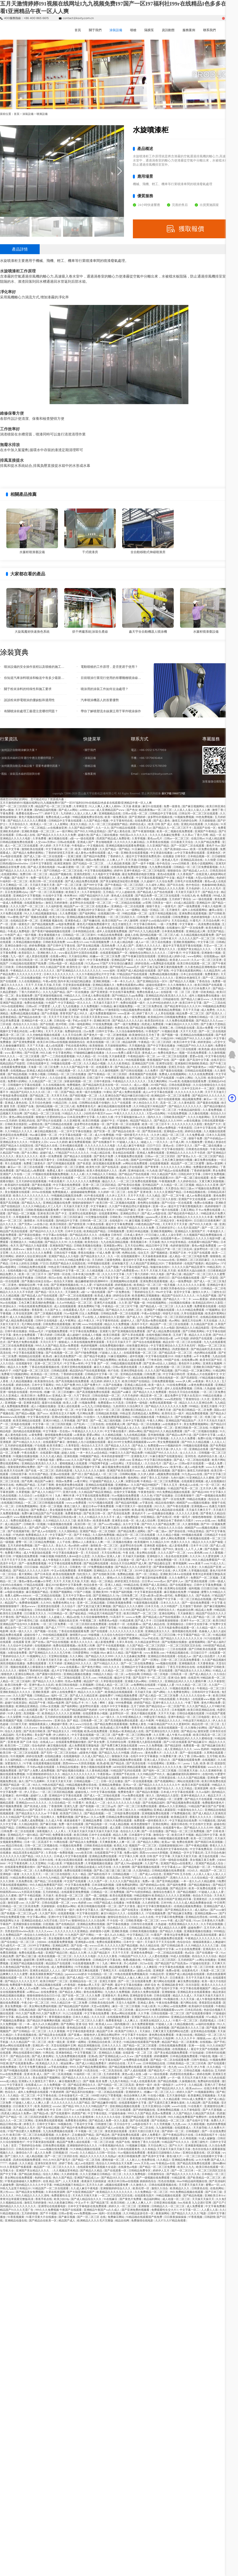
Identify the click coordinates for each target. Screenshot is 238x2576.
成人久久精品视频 (21, 1317)
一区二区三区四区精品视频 (57, 1792)
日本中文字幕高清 (134, 1420)
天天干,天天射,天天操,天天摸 (43, 984)
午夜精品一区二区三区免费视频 (162, 988)
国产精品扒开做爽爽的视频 (44, 2020)
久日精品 (96, 2038)
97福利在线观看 (104, 1284)
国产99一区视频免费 (213, 1524)
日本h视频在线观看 (72, 1145)
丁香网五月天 (109, 1970)
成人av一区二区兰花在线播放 (153, 942)
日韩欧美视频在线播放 (88, 1245)
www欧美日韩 (84, 1852)
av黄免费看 (36, 1434)
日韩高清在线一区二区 (224, 870)
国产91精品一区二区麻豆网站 (193, 1370)
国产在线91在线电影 (71, 1438)
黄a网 (123, 1170)
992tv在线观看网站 (13, 1006)
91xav (196, 1920)
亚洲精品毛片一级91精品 (23, 1834)
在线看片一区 (117, 1624)
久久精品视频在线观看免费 (198, 934)
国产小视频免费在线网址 (37, 1599)
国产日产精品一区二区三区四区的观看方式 (172, 1317)
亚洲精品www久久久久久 (32, 1802)
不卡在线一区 (115, 1920)
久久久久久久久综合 (108, 2117)
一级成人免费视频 (11, 902)
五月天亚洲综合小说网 (156, 2106)
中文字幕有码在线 (121, 820)
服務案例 (188, 30)
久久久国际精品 (69, 1531)
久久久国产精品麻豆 (74, 1109)
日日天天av (144, 827)
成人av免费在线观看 (199, 1195)
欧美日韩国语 (58, 1224)
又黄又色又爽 (223, 949)
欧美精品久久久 (180, 2188)
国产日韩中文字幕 (204, 1434)
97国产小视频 (83, 1592)
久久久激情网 (122, 1867)
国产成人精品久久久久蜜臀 (170, 1927)
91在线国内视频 (149, 1538)
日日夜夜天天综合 (182, 842)
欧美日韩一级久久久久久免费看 (71, 1238)
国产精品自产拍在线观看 (134, 1174)
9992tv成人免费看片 (194, 2099)
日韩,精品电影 (28, 2009)
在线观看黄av (127, 1970)
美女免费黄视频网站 (196, 1424)
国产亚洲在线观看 (196, 1581)
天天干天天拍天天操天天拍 (215, 1420)
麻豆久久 (224, 1934)
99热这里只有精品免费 (62, 1267)
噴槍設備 (90, 765)
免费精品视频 (126, 1574)
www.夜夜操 (200, 1299)
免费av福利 (131, 1852)
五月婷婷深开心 (166, 1227)
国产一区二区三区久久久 (15, 2077)
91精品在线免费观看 (111, 934)
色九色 (172, 2067)
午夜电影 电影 (46, 1459)
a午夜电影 (70, 1984)
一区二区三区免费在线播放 (218, 1392)
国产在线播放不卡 (104, 1142)
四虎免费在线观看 (57, 999)
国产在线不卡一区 (16, 827)
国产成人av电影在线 (154, 1213)
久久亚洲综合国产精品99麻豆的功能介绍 (124, 1095)
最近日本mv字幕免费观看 (99, 1506)
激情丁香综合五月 (114, 2038)
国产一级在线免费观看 (196, 1602)
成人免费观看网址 (62, 1967)
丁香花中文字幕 (84, 2124)
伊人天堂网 (180, 1570)
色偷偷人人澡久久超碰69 (214, 1631)
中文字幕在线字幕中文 (41, 1159)
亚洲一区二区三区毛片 (49, 1363)
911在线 (102, 1056)
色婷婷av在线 (43, 2177)
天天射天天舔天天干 (188, 892)
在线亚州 (193, 1677)
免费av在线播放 (204, 1202)
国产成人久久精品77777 (47, 1492)
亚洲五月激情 (209, 1406)
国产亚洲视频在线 (38, 1038)
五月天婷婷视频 (222, 1117)
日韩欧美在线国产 (174, 1117)
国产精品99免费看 (95, 856)
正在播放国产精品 (75, 1888)
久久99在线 (219, 1259)
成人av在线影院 (85, 2163)
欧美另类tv (85, 1520)
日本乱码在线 (193, 2009)
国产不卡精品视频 (30, 1895)
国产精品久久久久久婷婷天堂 (133, 1567)
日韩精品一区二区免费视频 (108, 1892)
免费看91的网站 (18, 1081)
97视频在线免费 (74, 1863)
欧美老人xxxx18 (180, 959)
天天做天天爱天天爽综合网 (67, 1227)
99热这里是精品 (31, 1288)
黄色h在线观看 (166, 874)
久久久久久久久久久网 (189, 1092)
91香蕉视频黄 (16, 2217)
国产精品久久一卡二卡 (177, 1299)
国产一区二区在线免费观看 (27, 1427)
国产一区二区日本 (182, 2170)
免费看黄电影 (74, 1513)
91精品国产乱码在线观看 (126, 1770)
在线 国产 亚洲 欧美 (140, 1192)
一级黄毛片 (169, 906)
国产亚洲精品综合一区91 (152, 981)
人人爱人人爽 (60, 877)
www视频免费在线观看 (28, 1517)
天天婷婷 (97, 1259)
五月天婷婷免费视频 (20, 1545)
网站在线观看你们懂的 (27, 2052)
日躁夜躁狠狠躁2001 (171, 1845)
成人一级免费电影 (181, 1281)
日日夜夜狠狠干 (185, 1495)
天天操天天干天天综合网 (160, 1942)
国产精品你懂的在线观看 (219, 1106)
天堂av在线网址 (101, 2006)
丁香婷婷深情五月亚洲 (60, 852)
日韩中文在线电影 (46, 1320)
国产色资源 (84, 1163)
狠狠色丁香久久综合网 (146, 2142)
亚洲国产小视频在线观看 (159, 1309)
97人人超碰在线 (126, 892)
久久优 (205, 1399)
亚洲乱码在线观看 (192, 824)
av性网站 (105, 1949)
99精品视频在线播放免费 (111, 1477)
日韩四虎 (41, 1277)
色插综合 (207, 2070)
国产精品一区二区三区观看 (140, 2045)
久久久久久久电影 (85, 1956)
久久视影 (136, 1967)
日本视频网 (115, 1488)
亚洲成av (137, 1459)
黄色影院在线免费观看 (14, 1134)
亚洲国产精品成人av (87, 2177)
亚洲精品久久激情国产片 (190, 1231)
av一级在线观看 (203, 899)
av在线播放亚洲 (57, 827)
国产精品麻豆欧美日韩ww (218, 1745)
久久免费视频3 (69, 913)
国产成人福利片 (217, 1642)
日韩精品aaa (42, 1695)
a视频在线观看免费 (117, 2184)
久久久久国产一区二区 (172, 1552)
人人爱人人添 (210, 2209)
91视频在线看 (170, 1031)
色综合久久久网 (130, 1831)
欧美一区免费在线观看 (204, 849)
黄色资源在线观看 (116, 2131)
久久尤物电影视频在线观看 (44, 1034)
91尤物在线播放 (128, 1627)
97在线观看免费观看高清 (124, 1499)
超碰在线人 (82, 1792)
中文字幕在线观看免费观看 (93, 1495)
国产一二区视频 (122, 1938)
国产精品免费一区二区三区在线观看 (157, 895)
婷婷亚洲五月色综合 (128, 1581)
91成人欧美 (55, 1863)
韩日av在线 (55, 1277)
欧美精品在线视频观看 (119, 1692)
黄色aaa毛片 (155, 838)
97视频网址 (213, 1309)
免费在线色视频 (34, 1002)
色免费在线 (148, 2159)
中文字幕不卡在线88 (135, 2034)
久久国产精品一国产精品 (115, 849)
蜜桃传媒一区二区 (113, 2159)
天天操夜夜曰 (186, 1613)
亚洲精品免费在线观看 (103, 1856)
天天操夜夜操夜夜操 (155, 1256)
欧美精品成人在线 (133, 1731)
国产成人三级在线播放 (104, 834)
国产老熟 (164, 970)
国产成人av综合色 (150, 1874)
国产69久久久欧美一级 (203, 1224)
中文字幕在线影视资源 (81, 2031)
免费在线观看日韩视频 (78, 1870)
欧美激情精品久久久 (87, 1717)
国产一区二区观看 (98, 867)
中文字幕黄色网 (97, 1288)
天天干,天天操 (54, 1031)
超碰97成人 (47, 1152)
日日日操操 (31, 1567)
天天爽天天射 (163, 1409)
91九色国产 (72, 1934)
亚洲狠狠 (144, 2206)
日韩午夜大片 (169, 938)
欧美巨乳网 (134, 1077)
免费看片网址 (13, 1552)
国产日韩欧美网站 (193, 1331)
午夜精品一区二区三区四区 (155, 1042)
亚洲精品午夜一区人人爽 (37, 1020)
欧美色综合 (92, 1242)
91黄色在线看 (96, 1224)
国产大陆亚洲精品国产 (81, 2192)
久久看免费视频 (212, 1109)
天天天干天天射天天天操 (64, 1017)
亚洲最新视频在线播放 (198, 1931)
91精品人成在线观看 (225, 1670)
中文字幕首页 (15, 2084)
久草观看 (27, 1099)
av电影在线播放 (15, 1592)
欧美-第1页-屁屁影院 (213, 1763)
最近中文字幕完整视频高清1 (186, 1206)
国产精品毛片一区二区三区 (165, 2070)
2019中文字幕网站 (39, 1945)
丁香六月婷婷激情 (92, 1349)
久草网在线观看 (214, 1752)
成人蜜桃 (96, 1338)
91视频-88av (98, 1652)
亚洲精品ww (20, 1809)
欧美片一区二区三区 (108, 1409)
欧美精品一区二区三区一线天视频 (155, 1284)
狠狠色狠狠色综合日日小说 (44, 1995)
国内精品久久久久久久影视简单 (74, 2117)
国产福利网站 (88, 913)
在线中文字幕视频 (125, 1492)
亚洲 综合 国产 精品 (66, 1720)
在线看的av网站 (67, 1906)
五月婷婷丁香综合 (180, 899)
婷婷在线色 (142, 963)
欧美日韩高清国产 (224, 1620)
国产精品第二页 (40, 1095)
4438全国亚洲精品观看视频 (130, 1767)
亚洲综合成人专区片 (102, 1209)
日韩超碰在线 (171, 999)
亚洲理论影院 (165, 1063)
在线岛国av (114, 1877)
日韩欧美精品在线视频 (98, 1845)
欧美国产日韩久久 (71, 1813)
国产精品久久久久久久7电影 (189, 2213)
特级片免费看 (184, 1356)
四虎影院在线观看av (183, 2074)
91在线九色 (189, 895)
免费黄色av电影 (109, 1620)
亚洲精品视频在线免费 (57, 1202)
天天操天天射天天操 (37, 1977)
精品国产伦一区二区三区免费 (53, 806)
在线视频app (212, 956)
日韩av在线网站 (65, 1588)
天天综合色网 (211, 920)
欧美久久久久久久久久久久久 (31, 1195)
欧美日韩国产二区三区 (54, 1981)
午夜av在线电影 (151, 1313)
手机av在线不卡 (82, 1020)
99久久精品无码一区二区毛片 (127, 1738)
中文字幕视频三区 (85, 2052)
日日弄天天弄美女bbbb (95, 1017)
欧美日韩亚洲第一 (100, 1509)
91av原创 (84, 1159)
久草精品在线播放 (68, 1767)
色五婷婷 (96, 1381)
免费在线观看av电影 (31, 1952)
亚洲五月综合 (177, 1067)
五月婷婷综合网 (117, 1742)
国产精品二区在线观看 (49, 1881)
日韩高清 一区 (179, 1674)
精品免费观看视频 (197, 1413)
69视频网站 (145, 1809)
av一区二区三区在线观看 (172, 1056)
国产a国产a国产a (39, 1527)
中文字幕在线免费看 (78, 1884)
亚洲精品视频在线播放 (77, 1674)
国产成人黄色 (162, 820)
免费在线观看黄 (37, 1663)
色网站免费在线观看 (131, 1788)
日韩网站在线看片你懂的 (94, 1102)
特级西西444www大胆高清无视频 (20, 1892)
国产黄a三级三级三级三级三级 (113, 1870)
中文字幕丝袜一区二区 (60, 849)
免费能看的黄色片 (213, 1802)
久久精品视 (196, 2084)
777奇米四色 (155, 1359)
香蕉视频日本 (139, 1242)
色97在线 (114, 1370)
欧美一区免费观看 (51, 1156)
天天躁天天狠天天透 (43, 884)
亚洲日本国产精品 (23, 1327)
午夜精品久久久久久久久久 (129, 1081)
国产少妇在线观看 (16, 1788)
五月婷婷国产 (186, 1959)
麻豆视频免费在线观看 (116, 1467)
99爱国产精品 (101, 1688)
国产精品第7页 (100, 2202)
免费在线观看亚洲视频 (33, 1399)
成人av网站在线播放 (17, 1309)
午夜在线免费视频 (167, 2002)
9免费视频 (223, 1881)
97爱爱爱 (45, 1006)
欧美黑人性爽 (87, 1645)
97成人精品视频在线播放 (101, 1227)
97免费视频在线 (181, 1813)
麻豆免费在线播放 (205, 1159)
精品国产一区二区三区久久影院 (157, 1199)
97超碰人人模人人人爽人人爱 (31, 2102)
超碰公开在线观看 (132, 1167)
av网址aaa (33, 1992)
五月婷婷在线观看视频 (19, 1445)
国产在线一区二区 (73, 1995)
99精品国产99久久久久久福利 (193, 1038)
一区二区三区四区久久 (121, 917)
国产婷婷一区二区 (173, 2131)
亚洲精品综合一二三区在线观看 (167, 1649)
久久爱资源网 (211, 1556)
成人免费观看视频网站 (117, 1127)
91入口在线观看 (73, 2013)
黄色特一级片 (144, 2084)
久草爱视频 (23, 1492)
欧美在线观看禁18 (106, 1449)
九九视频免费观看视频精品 (114, 1417)
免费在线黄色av (168, 1052)
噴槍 (133, 30)
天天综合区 (92, 1552)
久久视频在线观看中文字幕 (220, 1131)
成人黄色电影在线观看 (110, 927)
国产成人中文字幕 (42, 1588)
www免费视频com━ (86, 2213)
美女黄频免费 (24, 995)
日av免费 (89, 1031)
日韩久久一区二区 (30, 1109)
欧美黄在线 (67, 1138)
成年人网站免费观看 (173, 1538)
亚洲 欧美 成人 (33, 2074)
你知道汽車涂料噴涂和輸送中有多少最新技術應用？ (35, 678)
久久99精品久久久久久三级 (60, 1520)
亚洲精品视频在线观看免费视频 (126, 845)
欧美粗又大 (73, 892)
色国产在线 (123, 2142)
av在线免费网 (178, 2006)
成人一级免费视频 (135, 1017)
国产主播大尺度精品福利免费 (219, 1024)
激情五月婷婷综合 (89, 1267)
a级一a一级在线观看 (82, 838)
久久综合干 (69, 1606)
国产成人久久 (135, 1317)
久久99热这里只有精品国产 (150, 1106)
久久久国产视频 (23, 1695)
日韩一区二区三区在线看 (90, 1099)
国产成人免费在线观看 (127, 1092)
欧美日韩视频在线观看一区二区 (98, 1906)
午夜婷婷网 (57, 2092)
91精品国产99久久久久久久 (162, 1452)
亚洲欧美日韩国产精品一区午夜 (213, 1367)
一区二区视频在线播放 (119, 1542)
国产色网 (27, 1481)
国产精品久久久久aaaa (210, 1020)
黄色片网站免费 (211, 1702)
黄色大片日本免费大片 (197, 988)
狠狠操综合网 (27, 1284)
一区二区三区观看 (28, 1056)
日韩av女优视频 (50, 1706)
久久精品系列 (212, 970)
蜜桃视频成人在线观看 (74, 1463)
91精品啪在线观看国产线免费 (28, 963)
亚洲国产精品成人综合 (210, 1863)
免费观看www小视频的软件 (165, 1445)
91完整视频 (15, 1959)
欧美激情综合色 (45, 1381)
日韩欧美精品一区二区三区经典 (114, 2009)
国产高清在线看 (136, 1763)
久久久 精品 (109, 1788)
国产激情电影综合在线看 (50, 2027)
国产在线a (38, 1642)
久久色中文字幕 (107, 1838)
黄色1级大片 (175, 2156)
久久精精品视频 (112, 1434)
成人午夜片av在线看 (179, 1734)
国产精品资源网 (66, 1899)
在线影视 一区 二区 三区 (176, 992)
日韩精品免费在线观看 (32, 1267)
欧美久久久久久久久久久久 (219, 1984)
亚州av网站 (218, 1327)
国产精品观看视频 (64, 1788)
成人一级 (113, 852)
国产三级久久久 (15, 2156)
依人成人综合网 (146, 1520)
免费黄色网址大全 (64, 1602)
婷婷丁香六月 (145, 1013)
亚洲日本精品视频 (137, 1231)
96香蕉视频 (133, 1902)
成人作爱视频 (84, 1577)
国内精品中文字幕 (67, 1220)
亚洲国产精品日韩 (56, 1952)
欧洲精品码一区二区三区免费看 (171, 1095)
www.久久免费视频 (151, 1745)
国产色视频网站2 (33, 1188)
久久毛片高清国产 (189, 1227)
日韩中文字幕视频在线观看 (162, 2138)
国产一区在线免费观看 (216, 2131)
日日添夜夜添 (222, 1849)
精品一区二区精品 (102, 1581)
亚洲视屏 (159, 1970)
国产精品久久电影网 (162, 2038)
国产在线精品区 (11, 1206)
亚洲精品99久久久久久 (78, 1663)
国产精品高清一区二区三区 (176, 1352)
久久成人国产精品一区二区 (199, 1617)
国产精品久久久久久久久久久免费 (166, 1406)
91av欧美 (174, 1081)
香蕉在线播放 (86, 1252)
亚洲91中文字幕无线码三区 (65, 1917)
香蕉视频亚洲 (107, 877)
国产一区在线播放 (78, 992)
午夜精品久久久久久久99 (87, 1431)
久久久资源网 (50, 1138)
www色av (160, 1581)
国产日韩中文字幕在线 (61, 945)
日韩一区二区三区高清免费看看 (181, 1659)
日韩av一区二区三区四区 (160, 1156)
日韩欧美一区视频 (34, 1524)
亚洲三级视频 (76, 1777)
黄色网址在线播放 (148, 1202)
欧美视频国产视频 (11, 1720)
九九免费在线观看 (160, 867)
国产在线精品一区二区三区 (168, 2120)
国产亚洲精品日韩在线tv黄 (157, 1338)
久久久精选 (26, 2163)
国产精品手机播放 (95, 1356)
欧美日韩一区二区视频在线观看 (116, 1202)
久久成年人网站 (156, 884)
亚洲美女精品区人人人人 (45, 1970)
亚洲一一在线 (197, 2045)
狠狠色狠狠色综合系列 (14, 1970)
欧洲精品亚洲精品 (27, 1706)
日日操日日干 (199, 1652)
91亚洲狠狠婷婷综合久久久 (44, 1774)
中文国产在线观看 (199, 1252)
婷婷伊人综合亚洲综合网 (31, 1256)
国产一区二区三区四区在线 (62, 2156)
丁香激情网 (55, 1806)
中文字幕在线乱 (98, 2113)
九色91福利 (178, 1477)
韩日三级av (187, 1188)
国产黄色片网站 (92, 1667)
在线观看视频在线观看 (47, 1763)
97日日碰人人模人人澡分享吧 (164, 1234)
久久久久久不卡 (186, 2038)
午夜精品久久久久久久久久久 (203, 1938)
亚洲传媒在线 (136, 1170)
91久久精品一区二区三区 (192, 1684)
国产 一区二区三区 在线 (217, 1227)
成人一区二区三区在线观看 (22, 845)
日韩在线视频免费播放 (14, 1749)
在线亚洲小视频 (86, 1588)
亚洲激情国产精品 (61, 1245)
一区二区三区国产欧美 (138, 888)
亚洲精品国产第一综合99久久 (23, 2088)
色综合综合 (184, 1942)
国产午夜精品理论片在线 (178, 2134)
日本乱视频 (58, 1038)
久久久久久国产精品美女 (125, 1881)
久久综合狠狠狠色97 (13, 2142)
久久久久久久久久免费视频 (84, 1181)
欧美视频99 (141, 1542)
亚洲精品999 (113, 1799)
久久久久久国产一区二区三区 (197, 938)
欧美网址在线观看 (175, 1588)
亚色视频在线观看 (74, 1288)
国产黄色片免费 (104, 1156)
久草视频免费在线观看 (129, 1156)
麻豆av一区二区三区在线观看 (26, 1167)
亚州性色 (191, 1456)
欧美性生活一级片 (78, 967)
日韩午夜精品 (200, 2059)
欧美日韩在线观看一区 (210, 2167)
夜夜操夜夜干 (73, 1820)
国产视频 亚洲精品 (218, 2027)
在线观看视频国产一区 (114, 952)
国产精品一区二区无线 (86, 2159)
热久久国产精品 (63, 2177)
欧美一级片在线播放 (89, 1092)
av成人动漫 (58, 1977)
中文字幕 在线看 (222, 1602)
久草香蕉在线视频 (158, 842)
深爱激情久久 (13, 1763)
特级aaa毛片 (36, 1331)
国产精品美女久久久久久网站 (193, 1670)
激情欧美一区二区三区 (104, 1545)
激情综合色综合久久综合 (123, 1917)
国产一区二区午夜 (173, 1195)
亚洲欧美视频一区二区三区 (38, 831)
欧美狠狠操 (96, 1045)
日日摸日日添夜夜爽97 (208, 1220)
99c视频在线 (171, 1999)
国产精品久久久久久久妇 (128, 1020)
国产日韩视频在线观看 (61, 1163)
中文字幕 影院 (85, 1409)
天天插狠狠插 (207, 820)
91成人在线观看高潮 (143, 2081)
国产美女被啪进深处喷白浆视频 (120, 881)
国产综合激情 (24, 1738)
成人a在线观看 (55, 1045)
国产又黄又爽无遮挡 (107, 1527)
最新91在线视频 (52, 1402)
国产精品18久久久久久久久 (118, 2177)
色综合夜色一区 (93, 1584)
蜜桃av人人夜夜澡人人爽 (23, 988)
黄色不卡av (213, 845)
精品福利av (213, 1263)
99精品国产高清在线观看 (101, 2049)
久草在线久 (184, 1699)
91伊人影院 (15, 1713)
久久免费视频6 (225, 2199)
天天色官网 (119, 1688)
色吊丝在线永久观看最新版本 (210, 2149)
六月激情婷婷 (54, 1427)
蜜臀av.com (63, 1459)
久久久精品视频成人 (26, 949)
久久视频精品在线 (11, 2202)
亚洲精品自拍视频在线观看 (197, 1034)
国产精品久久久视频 (182, 981)
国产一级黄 (178, 1059)
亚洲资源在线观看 (48, 1606)
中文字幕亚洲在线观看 (94, 1827)
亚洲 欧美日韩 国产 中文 (52, 1213)
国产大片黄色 (127, 1906)
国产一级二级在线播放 (209, 1145)
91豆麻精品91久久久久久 (147, 849)
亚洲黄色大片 (140, 1456)
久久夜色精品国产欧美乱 (15, 1967)
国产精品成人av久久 (196, 870)
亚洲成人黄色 (146, 2002)
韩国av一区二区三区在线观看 (216, 1345)
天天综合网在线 (111, 1552)
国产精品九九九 (31, 1202)
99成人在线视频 (180, 1956)
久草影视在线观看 (112, 1681)
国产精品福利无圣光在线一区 (101, 1084)
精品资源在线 (221, 1992)
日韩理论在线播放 (44, 899)
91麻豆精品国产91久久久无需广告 (85, 1927)
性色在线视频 (167, 2181)
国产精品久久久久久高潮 (169, 888)
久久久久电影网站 (199, 1117)
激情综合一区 (162, 1834)
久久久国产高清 (88, 1070)
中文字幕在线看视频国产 (195, 1988)
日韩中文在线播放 (64, 927)
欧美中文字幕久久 (88, 1909)
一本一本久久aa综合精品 (92, 1452)
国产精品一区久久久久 (49, 1292)
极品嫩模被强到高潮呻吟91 (92, 1281)
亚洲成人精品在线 (135, 1384)
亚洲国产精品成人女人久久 (124, 1427)
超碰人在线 (132, 934)
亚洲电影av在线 (174, 1131)
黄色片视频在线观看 (31, 817)
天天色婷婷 (193, 888)
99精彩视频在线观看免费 (173, 1838)
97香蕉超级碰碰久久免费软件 (23, 2181)
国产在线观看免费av (22, 2063)
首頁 (78, 30)
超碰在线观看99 (156, 984)
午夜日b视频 (218, 1149)
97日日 (44, 1263)
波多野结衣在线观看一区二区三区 (91, 902)
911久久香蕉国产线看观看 (93, 1199)
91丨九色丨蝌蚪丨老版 (100, 1702)
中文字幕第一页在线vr (57, 1431)
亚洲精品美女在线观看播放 (194, 1992)
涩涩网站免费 (101, 1377)
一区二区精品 (37, 827)
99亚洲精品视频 (161, 2049)
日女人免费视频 (89, 1313)
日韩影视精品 (103, 1406)
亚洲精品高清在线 (191, 859)
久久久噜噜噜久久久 (180, 984)
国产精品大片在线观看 (199, 1799)
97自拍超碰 (197, 2052)
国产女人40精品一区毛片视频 (31, 1238)
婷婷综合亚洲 (122, 1295)
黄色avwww (28, 1606)
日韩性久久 (156, 1681)
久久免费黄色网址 (179, 1692)
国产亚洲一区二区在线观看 (124, 1124)
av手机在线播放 (58, 2067)
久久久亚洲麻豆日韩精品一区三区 (101, 2174)
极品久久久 (109, 1181)
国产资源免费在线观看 (126, 2134)
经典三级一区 (213, 1417)
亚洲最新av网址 (114, 1245)
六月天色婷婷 (130, 1395)
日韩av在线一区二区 (135, 813)
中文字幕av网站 (37, 1917)
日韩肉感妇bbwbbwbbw (14, 863)
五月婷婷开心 (223, 2070)
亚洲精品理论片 (130, 1213)
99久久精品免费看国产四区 (47, 1884)
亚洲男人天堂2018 (49, 1449)
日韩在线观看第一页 (47, 1609)
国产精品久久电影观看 (34, 1245)
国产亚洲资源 (99, 992)
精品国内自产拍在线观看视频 (88, 1370)
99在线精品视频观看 (56, 1634)
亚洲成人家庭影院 (165, 1809)
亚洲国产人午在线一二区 (15, 1174)
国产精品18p (188, 1731)
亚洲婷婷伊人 (134, 2092)
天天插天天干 (221, 1509)
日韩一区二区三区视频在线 (42, 1845)
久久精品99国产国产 (45, 1438)
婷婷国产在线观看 (201, 1338)
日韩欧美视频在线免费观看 (105, 1659)
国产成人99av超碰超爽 (129, 1863)
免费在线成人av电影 (58, 817)
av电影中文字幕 (218, 1199)
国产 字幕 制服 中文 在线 (83, 1749)
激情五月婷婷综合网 (185, 820)
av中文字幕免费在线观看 (190, 852)
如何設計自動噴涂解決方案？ (19, 750)
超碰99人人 (128, 1320)
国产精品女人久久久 (118, 1445)
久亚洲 (147, 1077)
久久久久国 (95, 2027)
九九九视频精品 (158, 959)
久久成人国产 (126, 945)
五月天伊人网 (209, 1488)
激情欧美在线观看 (32, 849)
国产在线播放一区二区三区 (17, 1149)
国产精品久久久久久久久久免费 (57, 834)
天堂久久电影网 (126, 2002)
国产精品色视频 (94, 1813)
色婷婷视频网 (89, 1345)
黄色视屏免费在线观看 (70, 1484)
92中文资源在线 (109, 1709)
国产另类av (26, 1224)
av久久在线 (147, 1917)
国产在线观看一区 (115, 2170)
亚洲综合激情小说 (16, 945)
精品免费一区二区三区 (190, 1013)
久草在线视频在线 (40, 1788)
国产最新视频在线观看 (146, 1867)
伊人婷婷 (46, 845)
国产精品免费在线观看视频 (111, 1724)
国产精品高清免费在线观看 (194, 2163)
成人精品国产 (13, 1524)
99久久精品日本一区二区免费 (69, 2002)
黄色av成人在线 (132, 2074)
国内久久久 (155, 1117)
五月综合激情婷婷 (116, 1349)
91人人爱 (87, 1284)
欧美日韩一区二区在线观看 (47, 881)
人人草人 (61, 1831)
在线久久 (101, 1759)
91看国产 (157, 1934)
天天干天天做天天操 (218, 1092)
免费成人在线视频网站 (173, 1074)
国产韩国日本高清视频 (209, 1842)
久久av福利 (203, 1792)
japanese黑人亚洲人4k (83, 999)
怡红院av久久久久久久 (134, 834)
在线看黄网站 (49, 1620)
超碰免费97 (106, 1695)
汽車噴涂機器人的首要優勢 (100, 700)
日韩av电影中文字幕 (162, 1949)
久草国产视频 (223, 1324)
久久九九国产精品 (54, 992)
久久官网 (159, 1734)
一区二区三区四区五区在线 (185, 1645)
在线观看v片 (123, 1749)
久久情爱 (210, 859)
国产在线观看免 (218, 2063)
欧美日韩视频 (91, 1120)
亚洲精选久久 (19, 1242)
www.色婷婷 (202, 1749)
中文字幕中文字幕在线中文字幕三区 (65, 977)
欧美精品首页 (179, 1817)
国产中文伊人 (39, 1077)
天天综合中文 (122, 2124)
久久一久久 (102, 827)
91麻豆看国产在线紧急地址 (167, 1456)
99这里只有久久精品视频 (153, 1888)
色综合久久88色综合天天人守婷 (44, 1934)
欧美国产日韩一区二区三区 (160, 1109)
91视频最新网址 (205, 2092)
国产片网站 (87, 1934)
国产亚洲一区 (27, 1649)
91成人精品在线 (101, 1152)
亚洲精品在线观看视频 (99, 1484)
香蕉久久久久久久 (200, 1817)
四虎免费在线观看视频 (49, 1838)
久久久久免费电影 (135, 2174)
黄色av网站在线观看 (22, 1117)
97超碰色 (123, 1120)
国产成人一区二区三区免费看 (212, 1281)
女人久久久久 (188, 1452)
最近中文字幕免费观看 (120, 1224)
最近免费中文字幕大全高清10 (183, 1395)
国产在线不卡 (20, 877)
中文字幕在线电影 (216, 1056)
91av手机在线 (150, 1638)
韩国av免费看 (64, 1481)
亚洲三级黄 (75, 856)
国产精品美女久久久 (94, 1256)
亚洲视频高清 (187, 1663)
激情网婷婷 (30, 1127)
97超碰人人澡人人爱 (212, 1892)
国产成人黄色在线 (119, 831)
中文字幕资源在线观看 (148, 1592)
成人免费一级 (16, 1059)
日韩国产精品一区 (130, 1449)
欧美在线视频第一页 (171, 1727)
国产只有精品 (85, 1477)
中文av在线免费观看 (64, 1570)
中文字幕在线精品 (217, 1331)
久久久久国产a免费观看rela (59, 1249)
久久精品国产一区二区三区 (46, 1081)
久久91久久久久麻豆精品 (130, 842)
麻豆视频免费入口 (70, 2081)
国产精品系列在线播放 (80, 2092)
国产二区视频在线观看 (49, 1313)
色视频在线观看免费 (194, 1081)
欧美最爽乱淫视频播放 (146, 1295)
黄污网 (116, 1252)
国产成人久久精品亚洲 (84, 1695)
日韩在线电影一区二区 (106, 1395)
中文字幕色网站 (63, 1052)
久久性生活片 (113, 1538)
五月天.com (90, 1677)
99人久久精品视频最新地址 (41, 913)
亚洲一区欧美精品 (203, 992)
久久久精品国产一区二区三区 (28, 2042)
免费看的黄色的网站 (206, 1167)
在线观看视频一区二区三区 (141, 1352)
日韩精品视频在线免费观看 (169, 1870)
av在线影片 (41, 1495)
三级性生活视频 (221, 1292)
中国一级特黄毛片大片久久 (133, 1134)
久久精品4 (92, 2138)
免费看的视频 (65, 1817)
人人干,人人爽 (194, 1549)
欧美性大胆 (93, 1167)
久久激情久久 (139, 2184)
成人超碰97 (74, 1334)
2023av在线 (36, 1699)
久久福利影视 (54, 906)
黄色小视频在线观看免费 (96, 1767)
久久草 (123, 1302)
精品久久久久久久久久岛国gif (98, 2156)
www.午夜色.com (47, 2049)
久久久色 (146, 1495)
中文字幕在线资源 (38, 1417)
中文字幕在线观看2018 (160, 1177)
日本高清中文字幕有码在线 (95, 1049)
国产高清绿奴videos (176, 849)
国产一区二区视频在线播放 (201, 1431)
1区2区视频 (98, 1877)
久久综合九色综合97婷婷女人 (119, 1634)
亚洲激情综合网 (214, 2106)
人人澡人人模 (65, 1999)
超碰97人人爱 (39, 1795)
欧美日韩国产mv (112, 920)
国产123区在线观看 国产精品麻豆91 (185, 1742)
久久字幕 (144, 2013)
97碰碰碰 (194, 1592)
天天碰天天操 (143, 1692)
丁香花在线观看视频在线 (44, 1367)
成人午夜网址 (68, 1320)
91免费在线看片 (77, 1599)
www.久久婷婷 (58, 1142)
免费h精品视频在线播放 (164, 974)
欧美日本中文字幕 (190, 1002)
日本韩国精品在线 (83, 931)
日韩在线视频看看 (27, 967)
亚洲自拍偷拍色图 (68, 1299)
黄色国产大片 (213, 1124)
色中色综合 (163, 863)
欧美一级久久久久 (21, 1631)
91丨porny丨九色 (188, 1763)
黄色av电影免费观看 (204, 1245)
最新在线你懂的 (131, 988)
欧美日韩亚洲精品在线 (201, 1709)
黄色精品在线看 (77, 2027)
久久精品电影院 (29, 1824)
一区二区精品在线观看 (169, 1952)
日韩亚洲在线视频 (165, 2202)
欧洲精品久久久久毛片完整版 (95, 2220)
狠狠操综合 (174, 870)
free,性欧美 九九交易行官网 (195, 2202)
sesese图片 (6, 1517)
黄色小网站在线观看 (17, 1588)
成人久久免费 (43, 2152)
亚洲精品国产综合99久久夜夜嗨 (20, 1624)
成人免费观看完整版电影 (84, 1745)
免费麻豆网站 (116, 2217)
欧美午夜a (176, 1467)
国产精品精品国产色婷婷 (74, 2006)
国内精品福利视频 (45, 809)
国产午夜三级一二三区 (224, 1063)
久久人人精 (78, 1174)
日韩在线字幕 (19, 1474)
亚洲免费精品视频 (168, 2109)
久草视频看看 (22, 1217)
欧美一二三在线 (222, 1252)
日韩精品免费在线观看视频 (123, 1817)
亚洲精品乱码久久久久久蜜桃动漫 (192, 1738)
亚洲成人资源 (8, 2138)
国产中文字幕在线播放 (161, 1045)
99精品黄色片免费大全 (215, 1213)
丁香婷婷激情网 (201, 1170)
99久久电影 (158, 1274)
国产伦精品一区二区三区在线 (42, 1113)
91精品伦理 (157, 1974)
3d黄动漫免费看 (18, 1652)
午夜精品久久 (165, 1417)
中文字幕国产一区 (61, 1534)
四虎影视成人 (208, 2020)
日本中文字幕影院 (41, 863)
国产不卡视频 (49, 2213)
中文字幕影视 (191, 952)
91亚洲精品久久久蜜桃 (200, 1477)
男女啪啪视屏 (104, 842)
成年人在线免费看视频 (178, 1388)
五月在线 (116, 1017)
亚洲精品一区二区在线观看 (128, 906)
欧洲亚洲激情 (63, 863)
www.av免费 (133, 1617)
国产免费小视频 (80, 899)
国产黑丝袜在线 (152, 1131)
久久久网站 (77, 1656)
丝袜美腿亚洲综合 (137, 1345)
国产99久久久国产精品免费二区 (161, 1524)
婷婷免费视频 (37, 945)
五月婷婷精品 (51, 1892)
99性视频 (77, 1731)
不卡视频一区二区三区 (89, 2131)
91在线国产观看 (216, 1713)
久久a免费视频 (28, 1799)
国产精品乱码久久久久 (84, 1234)
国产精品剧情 (173, 1745)
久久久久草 (171, 1752)
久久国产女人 (53, 1309)
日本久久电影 (84, 1138)
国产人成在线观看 (135, 2070)
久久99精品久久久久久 (19, 1131)
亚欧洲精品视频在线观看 (125, 2106)
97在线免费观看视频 (32, 999)
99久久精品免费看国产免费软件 (188, 2117)
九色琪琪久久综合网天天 (128, 1406)
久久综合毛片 (153, 1463)
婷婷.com (125, 1459)
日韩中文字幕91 (47, 2124)
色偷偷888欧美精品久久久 (218, 884)
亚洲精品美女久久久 (158, 1631)
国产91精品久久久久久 (27, 1442)
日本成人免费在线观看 (96, 995)
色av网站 (175, 1320)
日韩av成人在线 (26, 834)
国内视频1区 (122, 2024)
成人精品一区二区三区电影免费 (189, 1256)
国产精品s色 (41, 2113)
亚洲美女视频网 (213, 1363)
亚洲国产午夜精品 (206, 831)
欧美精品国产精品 (95, 1231)
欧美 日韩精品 (46, 1299)
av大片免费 (203, 2159)
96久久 (37, 1784)
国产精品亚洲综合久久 (82, 2084)
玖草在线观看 (46, 1220)
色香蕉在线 (122, 1027)
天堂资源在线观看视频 (77, 984)
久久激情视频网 (109, 1070)
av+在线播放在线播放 (161, 1513)
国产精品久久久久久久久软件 (31, 1570)
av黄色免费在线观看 (201, 1384)
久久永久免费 (184, 1306)
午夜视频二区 (88, 1620)
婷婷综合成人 (138, 824)
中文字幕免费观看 (98, 959)
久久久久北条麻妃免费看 (165, 834)
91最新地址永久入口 (190, 1809)
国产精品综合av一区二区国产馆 (165, 1706)
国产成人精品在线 (154, 1624)
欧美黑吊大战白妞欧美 (192, 1270)
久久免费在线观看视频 (180, 1020)
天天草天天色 (60, 1095)
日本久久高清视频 (217, 1134)
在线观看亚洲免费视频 (75, 1892)
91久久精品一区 (87, 1056)
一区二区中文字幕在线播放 (76, 1131)
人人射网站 (61, 824)
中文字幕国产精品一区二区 (195, 1634)
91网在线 (49, 2052)
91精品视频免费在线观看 (136, 1009)
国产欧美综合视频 (129, 1184)
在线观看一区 (218, 1652)
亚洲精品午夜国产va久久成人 (102, 2209)
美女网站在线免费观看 (19, 2177)
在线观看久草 (104, 1067)
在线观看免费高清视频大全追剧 (97, 2167)
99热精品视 (105, 1677)
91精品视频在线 (10, 2213)
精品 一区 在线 (219, 834)
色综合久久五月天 (92, 1445)
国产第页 (83, 1420)
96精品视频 (36, 1242)
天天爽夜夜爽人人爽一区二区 (117, 1842)
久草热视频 (68, 1420)
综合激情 (73, 1827)
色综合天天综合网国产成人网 (128, 1563)
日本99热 (166, 1902)
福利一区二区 (60, 1695)
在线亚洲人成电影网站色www (214, 874)
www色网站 (194, 956)
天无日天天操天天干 (119, 1342)
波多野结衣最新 (90, 1706)
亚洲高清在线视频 (11, 1567)
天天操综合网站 (79, 956)
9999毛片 (74, 1349)
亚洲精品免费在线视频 (91, 1924)
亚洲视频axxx (199, 1506)
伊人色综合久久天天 (146, 1102)
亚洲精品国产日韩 (143, 1063)
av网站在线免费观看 (135, 1163)
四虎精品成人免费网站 (146, 1413)
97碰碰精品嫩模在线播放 (89, 1052)
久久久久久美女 (188, 1567)
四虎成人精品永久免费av (16, 2113)
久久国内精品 (96, 1309)
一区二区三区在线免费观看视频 (95, 1177)
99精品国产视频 (224, 1609)
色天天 (14, 1245)
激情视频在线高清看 (185, 1631)
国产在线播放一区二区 (189, 1417)
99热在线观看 (167, 1699)
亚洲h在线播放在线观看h (67, 1417)
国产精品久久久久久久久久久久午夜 (96, 1699)
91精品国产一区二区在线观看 (51, 2188)
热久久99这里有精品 (174, 1242)
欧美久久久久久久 (82, 1642)
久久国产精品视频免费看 (217, 1659)
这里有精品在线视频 (203, 2031)
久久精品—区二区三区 (22, 2095)
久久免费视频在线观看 (49, 1870)
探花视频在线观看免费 (107, 1163)
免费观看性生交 (128, 1838)
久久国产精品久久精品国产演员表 (194, 2113)
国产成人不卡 (145, 1559)
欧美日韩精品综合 (130, 1988)
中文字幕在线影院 (173, 1149)
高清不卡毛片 (140, 1324)
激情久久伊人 (201, 1292)
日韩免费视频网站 (27, 1506)
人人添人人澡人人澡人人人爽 (192, 809)
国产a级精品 (117, 1288)
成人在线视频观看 (65, 1306)
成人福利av (202, 1909)
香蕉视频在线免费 (78, 1038)
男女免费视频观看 (224, 1170)
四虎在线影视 (64, 1470)
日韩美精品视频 (67, 1159)
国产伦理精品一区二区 (19, 1870)
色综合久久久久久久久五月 (30, 1177)
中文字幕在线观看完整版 (28, 1352)
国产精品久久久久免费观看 (150, 1392)
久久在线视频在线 (54, 1084)
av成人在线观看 (28, 1709)
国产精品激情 (219, 1449)
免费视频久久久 (185, 1595)
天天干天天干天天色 (14, 1559)
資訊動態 (168, 30)
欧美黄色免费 (102, 1520)
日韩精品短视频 (151, 1499)
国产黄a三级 (174, 1274)
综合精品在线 (43, 927)
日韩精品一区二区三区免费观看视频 (196, 867)
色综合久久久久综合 (26, 1024)
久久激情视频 (191, 1524)
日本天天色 (152, 1606)
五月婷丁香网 (46, 1484)
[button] (119, 171)
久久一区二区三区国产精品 (208, 1156)
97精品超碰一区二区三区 (64, 1399)
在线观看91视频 (50, 1452)
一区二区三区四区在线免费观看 (87, 1624)
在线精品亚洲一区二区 (24, 920)
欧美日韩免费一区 (16, 1684)
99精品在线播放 (213, 1395)
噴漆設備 (42, 113)
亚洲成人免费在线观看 (151, 1152)
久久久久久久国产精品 (34, 1027)
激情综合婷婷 (130, 1777)
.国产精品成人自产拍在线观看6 (161, 1617)
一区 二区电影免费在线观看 (123, 1813)
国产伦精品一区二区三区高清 (147, 1138)
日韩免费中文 (35, 1338)
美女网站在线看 (146, 1552)
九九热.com (179, 2124)
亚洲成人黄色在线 (16, 1102)
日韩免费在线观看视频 (57, 1324)
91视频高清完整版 (132, 1388)
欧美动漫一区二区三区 (70, 1895)
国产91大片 (176, 2145)
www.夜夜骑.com (154, 1652)
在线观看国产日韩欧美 (211, 1667)
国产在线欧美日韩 (104, 1574)
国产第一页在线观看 (161, 1670)
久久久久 (141, 959)
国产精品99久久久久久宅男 (47, 1231)
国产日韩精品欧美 (172, 1945)
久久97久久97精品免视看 (171, 2220)
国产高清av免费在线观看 (152, 1320)
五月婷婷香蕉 (112, 2074)
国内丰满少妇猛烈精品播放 (75, 981)
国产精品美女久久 (58, 1731)
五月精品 (109, 892)
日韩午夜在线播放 (16, 1331)
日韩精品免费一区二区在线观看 (120, 1313)
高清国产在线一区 (205, 827)
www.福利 (109, 970)
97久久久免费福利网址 (49, 1488)
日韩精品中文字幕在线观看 (65, 820)
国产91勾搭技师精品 (139, 1892)
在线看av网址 (58, 956)
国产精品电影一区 (96, 1824)
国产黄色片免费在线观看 (23, 1342)
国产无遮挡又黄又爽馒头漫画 (167, 2102)
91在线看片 (195, 2106)
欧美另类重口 (55, 1445)
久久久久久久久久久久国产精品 (71, 2102)
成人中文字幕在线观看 (65, 1670)
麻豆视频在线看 (58, 838)
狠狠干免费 (195, 1138)
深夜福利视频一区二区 (78, 1081)
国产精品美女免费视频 (30, 2192)
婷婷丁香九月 (160, 1977)
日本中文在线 (74, 1231)
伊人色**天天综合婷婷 (135, 1709)
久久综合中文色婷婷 (20, 1645)
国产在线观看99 (61, 2113)
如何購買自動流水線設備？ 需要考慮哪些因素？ (30, 765)
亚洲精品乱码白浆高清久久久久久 (167, 995)
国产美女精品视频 (88, 945)
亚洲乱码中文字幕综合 (92, 909)
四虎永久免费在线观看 (146, 1992)
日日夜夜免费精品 (159, 1349)
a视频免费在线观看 (168, 1474)
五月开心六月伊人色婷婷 (82, 949)
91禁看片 (79, 1802)
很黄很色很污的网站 (136, 1099)
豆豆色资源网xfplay (17, 892)
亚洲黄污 (105, 1331)
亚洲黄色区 (214, 852)
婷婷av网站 (135, 1431)
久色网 (152, 1088)
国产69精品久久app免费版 (128, 995)
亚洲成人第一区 (62, 1395)
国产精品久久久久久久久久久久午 (160, 1784)
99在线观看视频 (136, 1059)
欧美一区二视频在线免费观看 (175, 831)
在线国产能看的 (194, 1263)
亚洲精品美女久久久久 (14, 1142)
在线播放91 (173, 927)
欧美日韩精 (81, 1834)
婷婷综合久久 (167, 1609)
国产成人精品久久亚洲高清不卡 (84, 1088)
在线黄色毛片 (190, 1970)
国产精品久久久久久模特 (128, 1606)
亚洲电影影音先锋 (141, 1995)
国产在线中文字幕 (167, 1988)
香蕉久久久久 (218, 1845)
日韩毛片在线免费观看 (189, 881)
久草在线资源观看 (222, 999)
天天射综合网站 (39, 1227)
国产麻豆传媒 (49, 1824)
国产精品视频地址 (199, 1884)
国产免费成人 (39, 1509)
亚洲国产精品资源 (11, 1002)
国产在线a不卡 (75, 1702)
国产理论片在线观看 (50, 1120)
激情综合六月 (24, 2152)
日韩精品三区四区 (86, 1999)
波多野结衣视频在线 (160, 817)
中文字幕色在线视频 (172, 1967)
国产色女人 (139, 1445)
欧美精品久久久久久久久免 (165, 1767)
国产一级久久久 (45, 1545)
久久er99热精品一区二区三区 (75, 1302)
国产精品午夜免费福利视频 (78, 2127)
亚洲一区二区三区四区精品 (100, 1184)
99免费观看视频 (115, 1077)
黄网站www (141, 1249)
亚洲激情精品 (64, 2052)
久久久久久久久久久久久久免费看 (31, 1252)
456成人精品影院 (184, 902)
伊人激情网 (131, 920)
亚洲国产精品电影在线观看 (103, 1777)
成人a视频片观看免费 (129, 1238)
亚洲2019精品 (51, 1420)
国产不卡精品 (82, 1534)
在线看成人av (34, 2084)
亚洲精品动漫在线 (16, 2220)
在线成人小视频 (92, 1334)
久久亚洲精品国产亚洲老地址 (66, 1809)
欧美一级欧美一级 (21, 1899)
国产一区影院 (210, 1277)
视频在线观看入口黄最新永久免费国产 (34, 1667)
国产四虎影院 (189, 1377)
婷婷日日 (165, 1277)
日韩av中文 (130, 1538)
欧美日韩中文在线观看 (155, 1817)
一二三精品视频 (30, 1138)
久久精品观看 (172, 2099)
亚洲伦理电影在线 (132, 1370)
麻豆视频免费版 (123, 1006)
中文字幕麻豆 (99, 1206)
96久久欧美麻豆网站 (61, 2202)
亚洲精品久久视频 (110, 2052)
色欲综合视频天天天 (216, 2009)
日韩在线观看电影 (180, 1084)
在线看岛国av (16, 1677)
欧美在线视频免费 (64, 1574)
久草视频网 (87, 1684)
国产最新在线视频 (171, 1070)
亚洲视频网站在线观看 (124, 1281)
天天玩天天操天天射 (194, 2077)
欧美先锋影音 (214, 927)
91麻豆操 (70, 1199)
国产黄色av (82, 1817)
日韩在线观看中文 (38, 1063)
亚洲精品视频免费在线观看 (126, 1759)
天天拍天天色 (68, 888)
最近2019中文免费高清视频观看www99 (132, 1442)
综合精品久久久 (117, 1927)
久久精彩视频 (196, 2124)
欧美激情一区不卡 (72, 1988)
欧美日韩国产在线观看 (209, 984)
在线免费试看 (143, 820)
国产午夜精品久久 (16, 1227)
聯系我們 (209, 30)
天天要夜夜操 (206, 1663)
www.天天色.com (144, 2163)
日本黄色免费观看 (173, 931)
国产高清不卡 (38, 1809)
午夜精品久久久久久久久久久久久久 (33, 970)
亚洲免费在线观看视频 (193, 913)
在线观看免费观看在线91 (20, 1867)
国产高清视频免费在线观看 (94, 1392)
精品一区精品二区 (153, 909)
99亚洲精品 (148, 1517)
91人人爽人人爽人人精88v (105, 806)
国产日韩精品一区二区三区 (30, 2031)
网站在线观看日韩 (188, 1781)
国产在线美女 (130, 1909)
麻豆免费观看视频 (80, 1142)
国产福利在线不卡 (99, 1874)
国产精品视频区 (187, 1892)
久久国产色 (152, 1863)
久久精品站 (212, 824)
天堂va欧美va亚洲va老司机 (157, 1595)
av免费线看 (152, 938)
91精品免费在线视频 (23, 1877)
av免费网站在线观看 (143, 1684)
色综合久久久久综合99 (130, 1177)
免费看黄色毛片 (87, 1106)
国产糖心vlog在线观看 (75, 1609)
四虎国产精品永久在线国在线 (68, 1263)
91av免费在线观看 (133, 1795)
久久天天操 (187, 1999)
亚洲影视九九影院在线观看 (145, 1742)
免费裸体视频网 (29, 1602)
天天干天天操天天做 (81, 1549)
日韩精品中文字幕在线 (163, 813)
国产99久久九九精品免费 (144, 931)
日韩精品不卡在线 (215, 1534)
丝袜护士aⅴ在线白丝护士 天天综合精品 (164, 920)
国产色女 (132, 809)
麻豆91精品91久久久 (114, 1913)
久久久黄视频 (57, 2031)
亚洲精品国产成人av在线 (219, 1906)
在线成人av (185, 1656)
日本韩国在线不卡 (206, 2134)
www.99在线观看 (92, 1324)
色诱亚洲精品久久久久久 (184, 1924)
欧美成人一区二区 (41, 824)
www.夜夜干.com (199, 1563)
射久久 (216, 1717)
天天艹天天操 (35, 1045)
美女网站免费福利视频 (43, 2006)
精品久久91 (93, 1809)
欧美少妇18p (57, 917)
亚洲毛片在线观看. (106, 1302)
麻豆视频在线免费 (175, 1592)
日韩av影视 (65, 2213)
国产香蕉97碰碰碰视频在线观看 (51, 931)
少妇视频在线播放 (179, 1302)
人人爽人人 (131, 2020)
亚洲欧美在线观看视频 (135, 852)
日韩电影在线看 (185, 1027)
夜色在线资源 (99, 967)
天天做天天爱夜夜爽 (18, 909)
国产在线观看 (99, 1631)
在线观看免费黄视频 (14, 1067)
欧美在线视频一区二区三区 (104, 1042)
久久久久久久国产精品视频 (122, 1945)
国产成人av (170, 1463)
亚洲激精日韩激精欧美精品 (192, 1063)
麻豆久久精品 (102, 1367)
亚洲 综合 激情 (177, 1677)
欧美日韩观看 (112, 1334)
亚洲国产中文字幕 (165, 1599)
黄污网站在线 (189, 2002)
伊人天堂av (31, 1792)
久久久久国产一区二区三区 (27, 906)
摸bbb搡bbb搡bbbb (223, 2163)
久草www (130, 1199)
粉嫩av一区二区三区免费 (105, 956)
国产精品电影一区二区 (197, 1867)
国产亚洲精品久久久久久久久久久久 (79, 970)
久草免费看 (40, 838)
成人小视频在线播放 (44, 1406)
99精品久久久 (72, 995)
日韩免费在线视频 (54, 2145)
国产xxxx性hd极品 (110, 1524)
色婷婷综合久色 (208, 1456)
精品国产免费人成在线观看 (74, 2142)
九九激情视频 (161, 2027)
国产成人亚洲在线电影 (42, 867)
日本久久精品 (81, 2017)
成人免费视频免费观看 (15, 1406)
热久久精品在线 (150, 1945)
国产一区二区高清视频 (58, 2074)
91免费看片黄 (169, 1756)
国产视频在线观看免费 (186, 1759)
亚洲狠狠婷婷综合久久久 (82, 2145)
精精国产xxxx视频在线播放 (194, 1502)
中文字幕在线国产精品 (135, 1267)
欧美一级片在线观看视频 (165, 1099)
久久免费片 (152, 1070)
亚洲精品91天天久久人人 (53, 1649)
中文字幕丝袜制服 (95, 1917)
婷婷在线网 (204, 2074)
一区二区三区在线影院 (57, 1874)
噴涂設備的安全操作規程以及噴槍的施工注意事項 (35, 666)
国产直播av (75, 2034)
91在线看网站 (156, 1763)
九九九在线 (68, 1727)
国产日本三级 (214, 2192)
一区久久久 (161, 1142)
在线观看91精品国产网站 (204, 1242)
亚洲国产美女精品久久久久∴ (196, 949)
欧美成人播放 (103, 1295)
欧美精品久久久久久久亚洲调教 (62, 1713)
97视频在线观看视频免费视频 (51, 1174)
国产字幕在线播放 (118, 1924)
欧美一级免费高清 (116, 817)
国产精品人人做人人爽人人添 (131, 1977)
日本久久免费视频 (75, 1427)
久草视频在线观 (198, 1570)
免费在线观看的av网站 (131, 984)
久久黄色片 (63, 2134)
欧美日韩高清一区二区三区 (210, 1734)
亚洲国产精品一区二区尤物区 (98, 1531)
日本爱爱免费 (89, 1299)
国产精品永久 (219, 1413)
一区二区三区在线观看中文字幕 (204, 2156)
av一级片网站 (65, 831)
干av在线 (87, 1317)
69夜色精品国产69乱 (148, 1224)
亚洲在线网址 (167, 1613)
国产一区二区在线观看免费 (135, 1981)
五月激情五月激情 (137, 1288)
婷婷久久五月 (112, 1381)
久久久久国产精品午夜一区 (78, 1067)
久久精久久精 (105, 1117)
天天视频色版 (137, 1045)
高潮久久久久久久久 (149, 945)
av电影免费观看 (66, 924)
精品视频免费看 (192, 1099)
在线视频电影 (72, 1756)
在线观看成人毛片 (74, 1309)
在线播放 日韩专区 (174, 856)
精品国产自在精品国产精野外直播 (85, 1488)
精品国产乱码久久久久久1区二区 (30, 1092)
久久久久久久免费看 (183, 1438)
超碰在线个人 (33, 1634)
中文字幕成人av (172, 1867)
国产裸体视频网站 (164, 1567)
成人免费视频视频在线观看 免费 (108, 1599)
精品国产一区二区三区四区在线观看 (59, 1327)
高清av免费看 (205, 1027)
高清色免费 (108, 945)
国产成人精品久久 (201, 1674)
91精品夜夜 (127, 1620)
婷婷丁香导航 (108, 1627)
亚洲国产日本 (178, 1252)
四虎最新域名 (225, 2113)
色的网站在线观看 (205, 1352)
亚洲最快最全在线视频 (27, 1924)
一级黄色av (120, 1049)
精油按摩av (67, 2063)
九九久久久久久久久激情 (90, 1470)
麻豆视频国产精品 (37, 1592)
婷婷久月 (71, 1049)
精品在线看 (77, 963)
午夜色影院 (185, 1127)
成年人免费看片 (151, 2134)
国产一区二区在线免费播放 (138, 1663)
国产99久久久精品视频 (195, 1442)
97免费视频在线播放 (101, 1567)
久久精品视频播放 (21, 1381)
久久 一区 (114, 1256)
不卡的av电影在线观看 (41, 1767)
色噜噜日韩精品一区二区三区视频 (209, 1017)
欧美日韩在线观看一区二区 (194, 963)
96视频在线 (65, 2124)
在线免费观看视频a (77, 1338)
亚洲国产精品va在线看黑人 (177, 1863)
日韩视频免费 (116, 1231)
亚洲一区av (160, 1206)
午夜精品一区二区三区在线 (214, 1688)
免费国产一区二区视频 (204, 1577)
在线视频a (206, 2042)
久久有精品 (149, 2149)
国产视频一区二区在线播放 (149, 1488)
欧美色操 (204, 1049)
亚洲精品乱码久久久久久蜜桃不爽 (186, 1681)
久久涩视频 (81, 1738)
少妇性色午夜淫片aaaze (98, 1113)
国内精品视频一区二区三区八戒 (159, 934)
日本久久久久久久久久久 (59, 974)
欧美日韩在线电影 (67, 1684)
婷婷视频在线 (123, 1284)
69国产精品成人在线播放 (109, 1902)
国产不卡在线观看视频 (111, 1645)
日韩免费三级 (153, 1374)
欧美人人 (100, 1577)
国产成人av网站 (69, 809)
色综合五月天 (75, 2138)
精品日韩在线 (14, 1845)
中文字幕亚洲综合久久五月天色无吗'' (174, 1345)
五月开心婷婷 (112, 1338)
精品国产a (11, 1602)
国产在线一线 (79, 1945)
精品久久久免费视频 (117, 1324)
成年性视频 (137, 1356)
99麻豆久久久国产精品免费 (126, 1452)
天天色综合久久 (19, 824)
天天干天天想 (189, 1031)
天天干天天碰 (61, 845)
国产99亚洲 (31, 1052)
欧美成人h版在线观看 (132, 1359)
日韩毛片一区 (42, 1317)
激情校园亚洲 (77, 1077)
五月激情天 (173, 909)
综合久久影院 (13, 1731)
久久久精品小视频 (95, 1063)
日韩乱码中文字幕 (189, 1174)
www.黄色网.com (198, 1552)
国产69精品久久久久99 (59, 1688)
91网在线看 (61, 1842)
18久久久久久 (111, 1667)
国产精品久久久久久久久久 (186, 1106)
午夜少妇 (151, 1527)
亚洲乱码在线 (27, 1120)
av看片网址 (37, 1031)
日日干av (65, 1920)
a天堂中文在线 (222, 1042)
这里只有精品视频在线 (163, 913)
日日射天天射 (19, 1724)
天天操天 (49, 1895)
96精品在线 (70, 1799)
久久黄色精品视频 (97, 1770)
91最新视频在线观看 (60, 1524)
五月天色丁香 (15, 1927)
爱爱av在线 (197, 1056)
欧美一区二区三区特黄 (200, 1967)
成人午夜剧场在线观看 (37, 1552)
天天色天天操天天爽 (95, 1059)
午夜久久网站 (155, 1420)
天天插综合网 (99, 1967)
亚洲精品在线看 (199, 1449)
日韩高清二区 (43, 1099)
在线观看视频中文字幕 (133, 2102)
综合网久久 (48, 1817)
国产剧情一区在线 (59, 1274)
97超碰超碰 (220, 2013)
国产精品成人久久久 (127, 1067)
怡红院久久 (84, 1574)
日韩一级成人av (219, 1581)
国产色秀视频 (218, 1445)
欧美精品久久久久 (47, 2063)
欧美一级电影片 (164, 2084)
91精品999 (167, 1038)
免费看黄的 (212, 974)
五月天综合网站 (135, 1245)
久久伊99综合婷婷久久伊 (162, 1002)
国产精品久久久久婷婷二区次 (124, 1309)
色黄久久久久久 (181, 1542)
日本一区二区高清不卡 (38, 1842)
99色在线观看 (40, 1217)
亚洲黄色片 (109, 1995)
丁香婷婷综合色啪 (30, 2145)
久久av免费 (98, 1817)
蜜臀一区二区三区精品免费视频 (36, 1542)
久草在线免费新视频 (80, 2009)
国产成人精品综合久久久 (86, 2199)
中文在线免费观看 (144, 1127)
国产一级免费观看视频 (33, 1563)
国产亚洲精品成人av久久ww (116, 2056)
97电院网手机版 (99, 1463)
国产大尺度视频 (212, 2109)
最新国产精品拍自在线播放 (95, 888)
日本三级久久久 (127, 1809)
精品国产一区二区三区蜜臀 (188, 1163)
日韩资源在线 (167, 1777)
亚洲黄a (171, 1763)
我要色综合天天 (99, 977)
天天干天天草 (121, 1952)
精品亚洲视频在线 (89, 2045)
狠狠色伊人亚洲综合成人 (147, 1749)
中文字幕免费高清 (201, 1849)
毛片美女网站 (24, 1734)
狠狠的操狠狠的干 (83, 1202)
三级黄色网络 (113, 1259)
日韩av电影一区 (58, 963)
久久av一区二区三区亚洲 (206, 959)
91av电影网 (71, 1313)
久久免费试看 (126, 877)
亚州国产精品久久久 (135, 1877)
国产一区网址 (151, 1659)
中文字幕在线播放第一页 (68, 1552)
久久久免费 (93, 1995)
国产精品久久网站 (148, 1842)
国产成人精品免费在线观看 (82, 881)
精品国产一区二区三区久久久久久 (55, 2167)
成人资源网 (15, 1727)
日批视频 (49, 1924)
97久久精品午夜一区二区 (59, 1409)
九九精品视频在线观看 (48, 1984)
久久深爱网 (14, 1717)
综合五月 (144, 1252)
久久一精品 (79, 1874)
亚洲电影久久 (155, 1556)
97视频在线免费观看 (208, 1188)
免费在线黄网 (185, 1842)
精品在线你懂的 (165, 1502)
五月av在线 (122, 1159)
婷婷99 (118, 870)
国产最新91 (179, 1470)
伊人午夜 (200, 2067)
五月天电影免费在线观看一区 (176, 1627)
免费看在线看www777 (29, 813)
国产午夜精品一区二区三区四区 (125, 884)
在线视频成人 (181, 2049)
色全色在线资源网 (176, 1556)
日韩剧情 (209, 2217)
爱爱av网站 (93, 1434)
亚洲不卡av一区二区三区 (61, 1188)
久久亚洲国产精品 (158, 845)
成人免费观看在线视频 (156, 1470)
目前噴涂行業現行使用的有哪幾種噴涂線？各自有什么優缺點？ (112, 678)
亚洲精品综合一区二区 (84, 1981)
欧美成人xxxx (104, 2024)
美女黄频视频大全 (49, 934)
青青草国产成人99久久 (74, 1013)
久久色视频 (76, 1242)
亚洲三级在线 (138, 1349)
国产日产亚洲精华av (131, 938)
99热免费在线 (84, 1499)
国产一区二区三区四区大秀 (17, 806)
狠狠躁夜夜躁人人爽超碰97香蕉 (49, 1724)
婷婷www (19, 1249)
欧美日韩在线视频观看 (15, 1077)
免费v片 (224, 1488)
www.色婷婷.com (82, 1902)
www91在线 (179, 2106)
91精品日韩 (60, 1102)
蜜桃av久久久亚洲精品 (121, 1577)
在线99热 (207, 1774)
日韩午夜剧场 (102, 1081)
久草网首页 (80, 806)
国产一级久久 (116, 909)
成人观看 (116, 1827)
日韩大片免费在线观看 (118, 1820)
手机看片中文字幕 (88, 1788)
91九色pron (92, 963)
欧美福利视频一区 (155, 2067)
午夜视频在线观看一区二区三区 (207, 1538)
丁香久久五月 (169, 1484)
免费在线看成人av (148, 992)
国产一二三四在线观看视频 (220, 1002)
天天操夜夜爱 (117, 1056)
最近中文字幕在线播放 (129, 1984)
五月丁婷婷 (138, 1706)
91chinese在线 (166, 1259)
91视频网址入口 (37, 1656)
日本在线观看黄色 (129, 2149)
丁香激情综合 (191, 1399)
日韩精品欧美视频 (107, 1413)
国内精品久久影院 (167, 1795)
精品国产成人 (67, 2220)
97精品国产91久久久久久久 (73, 1152)
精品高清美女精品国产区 (28, 1852)
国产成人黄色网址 (43, 2056)
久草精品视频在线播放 (27, 942)
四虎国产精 (79, 2113)
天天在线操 (210, 1320)
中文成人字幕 (154, 1588)
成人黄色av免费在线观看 (90, 852)
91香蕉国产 (153, 1031)
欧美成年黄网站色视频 (219, 1313)
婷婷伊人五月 (161, 2170)
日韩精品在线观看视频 (199, 1070)
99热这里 (125, 1413)
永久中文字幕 (131, 1524)
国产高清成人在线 (35, 1806)
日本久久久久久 (170, 1602)
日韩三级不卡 (95, 1077)
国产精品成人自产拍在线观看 (155, 892)
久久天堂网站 (38, 1863)
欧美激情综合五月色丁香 (144, 1034)
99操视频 (94, 1634)
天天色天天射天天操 (156, 1449)
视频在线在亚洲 (69, 1620)
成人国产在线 (183, 1920)
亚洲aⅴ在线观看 (60, 1474)
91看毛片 (196, 920)
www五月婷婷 (8, 1120)
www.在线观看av (70, 1667)
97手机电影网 (86, 927)
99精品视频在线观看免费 (126, 1363)
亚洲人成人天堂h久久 (157, 1759)
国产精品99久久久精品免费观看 (163, 1431)
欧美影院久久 (27, 952)
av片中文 (181, 2084)
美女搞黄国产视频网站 (47, 2077)
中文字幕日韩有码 (145, 924)
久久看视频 (216, 1552)
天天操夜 (154, 1242)
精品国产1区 (91, 1681)
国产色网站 (68, 2024)
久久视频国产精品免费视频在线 (203, 1234)
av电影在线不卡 (142, 2124)
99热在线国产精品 (53, 1784)
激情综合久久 (81, 1559)
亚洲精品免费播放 (110, 1784)
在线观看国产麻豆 (54, 1442)
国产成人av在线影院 (44, 1531)
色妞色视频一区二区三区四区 (173, 1367)
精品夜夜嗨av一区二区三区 (156, 809)
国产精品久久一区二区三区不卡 (172, 827)
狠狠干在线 (34, 1249)
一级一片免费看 (168, 924)
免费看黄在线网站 (76, 2120)
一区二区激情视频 (116, 1034)
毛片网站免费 (85, 1413)
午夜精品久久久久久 (169, 1720)
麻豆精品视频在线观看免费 (115, 1106)
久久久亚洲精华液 (211, 1770)
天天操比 (145, 2031)
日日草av (147, 1581)
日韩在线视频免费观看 (173, 2045)
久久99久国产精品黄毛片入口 (117, 949)
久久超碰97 (148, 881)
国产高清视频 (211, 2102)
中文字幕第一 (188, 924)
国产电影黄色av (197, 1067)
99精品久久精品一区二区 (109, 1674)
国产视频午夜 (134, 1652)
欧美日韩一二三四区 (18, 1745)
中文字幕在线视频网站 (98, 870)
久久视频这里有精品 (66, 2170)
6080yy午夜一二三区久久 (59, 1849)
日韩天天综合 (8, 1649)
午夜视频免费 (167, 1181)
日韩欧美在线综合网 (102, 2002)
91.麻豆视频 (132, 1220)
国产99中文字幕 (93, 884)
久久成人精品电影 (122, 942)
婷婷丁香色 (66, 2163)
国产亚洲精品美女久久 (179, 1909)
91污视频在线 (207, 1820)
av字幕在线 (147, 1502)
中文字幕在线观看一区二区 (76, 1134)
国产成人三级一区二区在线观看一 (45, 856)
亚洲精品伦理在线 (196, 1917)
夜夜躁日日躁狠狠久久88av (164, 2152)
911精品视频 (75, 1627)
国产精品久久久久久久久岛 (183, 2174)
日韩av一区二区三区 (177, 838)
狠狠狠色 (216, 1256)
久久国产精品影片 (99, 1952)
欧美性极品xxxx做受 (53, 949)
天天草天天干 (41, 2038)
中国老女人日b (39, 1142)
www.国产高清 (154, 1388)
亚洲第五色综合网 (223, 2074)
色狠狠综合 (91, 1627)
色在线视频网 (8, 1109)
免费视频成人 (61, 1192)
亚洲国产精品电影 (133, 2117)
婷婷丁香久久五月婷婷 (155, 1477)
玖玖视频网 (17, 1756)
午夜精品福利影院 (189, 1109)
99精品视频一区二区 (135, 913)
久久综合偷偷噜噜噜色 (130, 1031)
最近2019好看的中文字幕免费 (64, 1584)
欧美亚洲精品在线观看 (54, 988)
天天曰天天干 (49, 1342)
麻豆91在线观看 (152, 806)
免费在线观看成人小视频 (69, 1149)
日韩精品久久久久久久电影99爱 (201, 1238)
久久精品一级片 (207, 1627)
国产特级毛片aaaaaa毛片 (125, 967)
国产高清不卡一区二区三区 (150, 1677)
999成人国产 (221, 895)
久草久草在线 (125, 1642)
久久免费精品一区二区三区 (152, 2192)
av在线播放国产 (159, 1877)
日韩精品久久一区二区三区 (168, 2206)
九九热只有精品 (119, 2081)
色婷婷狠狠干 (213, 1206)
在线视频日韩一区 (109, 913)
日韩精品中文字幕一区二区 (69, 1270)
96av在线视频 (8, 1302)
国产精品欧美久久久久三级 (188, 2027)
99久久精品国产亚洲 (53, 967)
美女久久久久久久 (27, 1156)
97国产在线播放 (164, 1495)
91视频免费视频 (185, 817)
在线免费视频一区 (166, 1559)
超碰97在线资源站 (16, 1702)
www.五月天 (185, 2067)
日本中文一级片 (133, 1942)
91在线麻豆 (111, 2199)
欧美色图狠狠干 (141, 1824)
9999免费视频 (124, 1702)
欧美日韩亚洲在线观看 (220, 806)
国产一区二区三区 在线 (91, 2217)
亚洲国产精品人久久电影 (64, 1256)
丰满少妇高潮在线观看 (69, 1859)
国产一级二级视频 (96, 1895)
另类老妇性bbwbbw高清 (20, 1931)
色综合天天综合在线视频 (126, 977)
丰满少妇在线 (184, 2034)
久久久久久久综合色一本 (196, 1695)
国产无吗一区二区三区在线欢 (59, 1752)
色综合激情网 (122, 1509)
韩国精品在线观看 (30, 1356)
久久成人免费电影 (19, 1009)
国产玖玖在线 (176, 884)
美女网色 (123, 1995)
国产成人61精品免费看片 (91, 2063)
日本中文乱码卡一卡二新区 (198, 1088)
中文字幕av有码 (74, 1363)
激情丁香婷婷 (13, 1127)
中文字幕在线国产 (110, 2059)
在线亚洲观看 (138, 1088)
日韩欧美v (116, 1217)
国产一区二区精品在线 (216, 977)
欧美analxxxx (194, 2088)
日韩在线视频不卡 (111, 2077)
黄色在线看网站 (93, 1992)
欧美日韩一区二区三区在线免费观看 (117, 1549)
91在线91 (90, 1417)
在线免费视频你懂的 (112, 1345)
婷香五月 (30, 2124)
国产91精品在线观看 (124, 827)
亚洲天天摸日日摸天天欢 (144, 2131)
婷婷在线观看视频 (221, 1299)
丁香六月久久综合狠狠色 (40, 1999)
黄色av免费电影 (167, 1127)
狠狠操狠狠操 (8, 817)
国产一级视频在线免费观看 (213, 1495)
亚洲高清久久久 (213, 1949)
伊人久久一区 (179, 1449)
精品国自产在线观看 (58, 1963)
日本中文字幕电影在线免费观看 (87, 2206)
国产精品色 (117, 1763)
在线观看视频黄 (160, 1163)
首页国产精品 (216, 931)
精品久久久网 (78, 1952)
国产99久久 (220, 1334)
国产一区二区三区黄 (70, 884)
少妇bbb (67, 1449)
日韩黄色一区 (8, 1349)
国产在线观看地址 (181, 1584)
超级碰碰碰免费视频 (84, 1192)
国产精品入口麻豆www (195, 999)
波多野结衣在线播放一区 (90, 1124)
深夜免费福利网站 (127, 1884)
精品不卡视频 (185, 877)
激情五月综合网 (192, 1320)
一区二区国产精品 (64, 1092)
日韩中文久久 (184, 1145)
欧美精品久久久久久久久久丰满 (193, 1217)
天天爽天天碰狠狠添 (224, 1963)
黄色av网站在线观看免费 (15, 2045)
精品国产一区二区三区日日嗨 (157, 1634)
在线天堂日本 (219, 1059)
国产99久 (168, 1549)
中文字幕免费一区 (11, 1792)
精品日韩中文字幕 (157, 1245)
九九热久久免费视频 (118, 1992)
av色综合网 (132, 1674)
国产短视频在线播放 (175, 1642)
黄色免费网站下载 (89, 1306)
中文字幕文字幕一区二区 (115, 1277)
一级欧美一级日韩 (19, 2099)
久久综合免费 (165, 881)
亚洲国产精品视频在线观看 (27, 1963)
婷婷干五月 (52, 813)
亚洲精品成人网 (196, 931)
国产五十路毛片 (50, 1709)
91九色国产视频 (207, 1295)
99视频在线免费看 (24, 1299)
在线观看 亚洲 (22, 1642)
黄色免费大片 (154, 1752)
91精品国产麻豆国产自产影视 (206, 1806)
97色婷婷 (18, 1534)
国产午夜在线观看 (178, 1506)
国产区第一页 (102, 1131)
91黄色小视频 (37, 1074)
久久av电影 (168, 1327)
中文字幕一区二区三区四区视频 (52, 1424)
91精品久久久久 (72, 1113)
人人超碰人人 (57, 1617)
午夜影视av (104, 1774)
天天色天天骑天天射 (85, 2195)
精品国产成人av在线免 (111, 2127)
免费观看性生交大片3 (164, 2209)
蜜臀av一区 (212, 2184)
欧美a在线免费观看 (96, 1731)
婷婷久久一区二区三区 (122, 2206)
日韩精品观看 (60, 1370)
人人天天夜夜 (71, 2181)
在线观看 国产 (55, 1338)
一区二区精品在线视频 (127, 902)
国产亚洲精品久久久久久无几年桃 (50, 1652)
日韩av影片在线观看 (192, 1463)
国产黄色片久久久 (164, 949)
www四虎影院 (172, 1399)
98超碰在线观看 (221, 1749)
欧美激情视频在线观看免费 (102, 1859)
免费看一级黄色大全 (224, 981)
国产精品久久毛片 (24, 2127)
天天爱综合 (172, 1188)
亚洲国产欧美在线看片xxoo (124, 1470)
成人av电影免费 (195, 1467)
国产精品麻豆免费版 (180, 1913)
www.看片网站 (14, 1052)
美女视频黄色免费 (51, 1088)
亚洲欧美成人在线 (81, 1527)
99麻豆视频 (47, 1556)
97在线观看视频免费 (13, 888)
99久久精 (45, 1052)
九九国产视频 (110, 1267)
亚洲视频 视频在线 (52, 920)
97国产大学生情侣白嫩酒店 (117, 963)
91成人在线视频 (152, 1299)
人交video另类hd (45, 842)
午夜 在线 (43, 1284)
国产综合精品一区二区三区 (18, 1942)
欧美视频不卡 (39, 2017)
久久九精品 (153, 1195)
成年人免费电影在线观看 (33, 2092)
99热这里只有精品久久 (197, 1720)
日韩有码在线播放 (217, 2052)
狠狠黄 (154, 1288)
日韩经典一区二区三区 (94, 1220)
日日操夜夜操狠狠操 (166, 1620)
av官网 (147, 902)
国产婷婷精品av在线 (153, 1884)
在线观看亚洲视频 (192, 1481)
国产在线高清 (110, 1167)
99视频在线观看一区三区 (67, 1063)
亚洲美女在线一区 (123, 1520)
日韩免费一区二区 (92, 1720)
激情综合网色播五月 (71, 2049)
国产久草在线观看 (133, 1334)
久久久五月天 (24, 927)
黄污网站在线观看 (164, 1981)
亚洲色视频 (71, 1456)
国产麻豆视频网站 (193, 806)
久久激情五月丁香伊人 (43, 2081)
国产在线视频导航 (19, 1531)
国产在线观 (47, 1024)
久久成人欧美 (142, 1938)
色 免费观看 (204, 895)
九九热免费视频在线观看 (71, 2056)
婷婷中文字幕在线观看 (66, 1317)
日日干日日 (154, 1145)
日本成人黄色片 (134, 1234)
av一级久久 (108, 1717)
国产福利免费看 (177, 1884)
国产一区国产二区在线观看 (188, 845)
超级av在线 (144, 1970)
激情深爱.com (16, 1902)
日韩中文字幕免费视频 (208, 1584)
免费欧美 (149, 1988)
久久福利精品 (13, 1759)
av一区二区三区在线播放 (125, 899)
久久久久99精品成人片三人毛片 (42, 1206)
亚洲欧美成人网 (81, 1377)
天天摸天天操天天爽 (37, 2059)
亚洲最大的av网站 (136, 1681)
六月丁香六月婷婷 (137, 1274)
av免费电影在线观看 (163, 963)
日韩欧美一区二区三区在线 (87, 988)
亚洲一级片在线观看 (166, 1209)
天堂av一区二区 (213, 945)
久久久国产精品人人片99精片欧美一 (209, 1706)
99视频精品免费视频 (215, 1006)
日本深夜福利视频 (103, 1884)
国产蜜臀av (97, 1009)
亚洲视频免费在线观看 (156, 1813)
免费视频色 (74, 1084)
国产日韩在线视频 (132, 1070)
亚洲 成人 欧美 (94, 1438)
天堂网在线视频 (58, 1656)
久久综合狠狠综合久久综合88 (211, 1084)
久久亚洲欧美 (54, 1199)
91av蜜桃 (13, 917)
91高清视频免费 (100, 942)
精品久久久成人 (183, 1995)
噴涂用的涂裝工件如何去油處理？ (104, 689)
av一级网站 (133, 909)
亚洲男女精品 (45, 1959)
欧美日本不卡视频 (183, 1834)
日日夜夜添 (177, 1977)
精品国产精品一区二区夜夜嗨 (180, 2042)
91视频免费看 (88, 1402)
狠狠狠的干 (31, 1088)
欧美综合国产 (217, 1077)
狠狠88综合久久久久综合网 (89, 1920)
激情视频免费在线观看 (59, 1434)
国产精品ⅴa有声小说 (179, 1434)
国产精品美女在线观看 (53, 2034)
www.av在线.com (205, 1520)
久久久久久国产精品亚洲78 (189, 1267)
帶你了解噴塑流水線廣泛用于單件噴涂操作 (111, 711)
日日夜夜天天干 (23, 2106)
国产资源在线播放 (30, 1234)
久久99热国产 (169, 1606)
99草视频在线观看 (99, 1263)
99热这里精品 (196, 1531)
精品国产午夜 (37, 1702)
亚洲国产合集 (26, 1106)
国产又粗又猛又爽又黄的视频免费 (162, 967)
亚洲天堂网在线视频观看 (77, 1367)
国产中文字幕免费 (217, 1531)
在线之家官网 (130, 1338)
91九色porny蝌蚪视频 (101, 1888)
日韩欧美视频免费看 (119, 1602)
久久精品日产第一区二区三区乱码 (172, 1249)
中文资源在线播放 (161, 852)
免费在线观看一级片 (133, 1002)
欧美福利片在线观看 (18, 1184)
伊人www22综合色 (81, 1724)
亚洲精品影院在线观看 (97, 1327)
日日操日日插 (99, 899)
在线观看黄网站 (109, 1213)
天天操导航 (200, 2127)
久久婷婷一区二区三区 (112, 1192)
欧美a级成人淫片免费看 (115, 1727)
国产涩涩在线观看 (43, 938)
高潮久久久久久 (180, 1877)
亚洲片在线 (70, 1492)
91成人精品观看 (216, 838)
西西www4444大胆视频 (154, 1852)
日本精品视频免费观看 (184, 2056)
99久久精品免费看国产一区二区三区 (214, 1559)
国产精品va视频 (26, 1413)
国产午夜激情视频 (143, 831)
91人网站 (163, 2006)
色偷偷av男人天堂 (89, 1984)
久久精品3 (164, 2159)
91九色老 (152, 1170)
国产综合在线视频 (58, 1642)
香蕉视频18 (137, 2138)
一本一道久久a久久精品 (111, 1934)
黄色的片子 (139, 1513)
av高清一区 (59, 1349)
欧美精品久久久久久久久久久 (115, 2192)
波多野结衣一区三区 (207, 1249)
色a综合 (190, 1952)
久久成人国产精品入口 (96, 1756)
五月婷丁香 (180, 1334)
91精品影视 (179, 2177)
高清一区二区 (169, 1102)
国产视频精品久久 (16, 1527)
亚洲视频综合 (175, 1624)
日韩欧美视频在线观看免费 (42, 1209)
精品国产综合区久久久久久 (179, 1295)
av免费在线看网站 (89, 1188)
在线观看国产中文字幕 (108, 1852)
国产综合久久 (166, 1788)
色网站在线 (129, 1252)
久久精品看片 (65, 1499)
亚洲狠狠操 (169, 1992)
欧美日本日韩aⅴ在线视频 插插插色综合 (61, 1042)
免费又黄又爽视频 (102, 1159)
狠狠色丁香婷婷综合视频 (34, 1670)
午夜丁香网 (192, 1702)
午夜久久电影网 (212, 906)
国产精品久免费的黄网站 (28, 852)
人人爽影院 (150, 1967)
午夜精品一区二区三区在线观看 (177, 1049)
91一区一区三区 (211, 1484)
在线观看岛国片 (52, 1288)
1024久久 (127, 1084)
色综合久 (11, 2092)
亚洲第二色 (166, 1027)
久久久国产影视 (81, 1459)
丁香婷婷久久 (116, 856)
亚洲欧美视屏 (41, 1692)
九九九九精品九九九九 (32, 1049)
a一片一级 (174, 2077)
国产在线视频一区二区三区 (18, 2049)
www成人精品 (8, 2081)
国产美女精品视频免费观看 (172, 2052)
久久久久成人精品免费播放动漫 (193, 1902)
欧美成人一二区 (96, 1802)
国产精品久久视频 (171, 1931)
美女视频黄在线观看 (18, 1192)
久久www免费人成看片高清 (123, 1052)
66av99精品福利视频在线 (192, 2181)
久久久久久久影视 (187, 1513)
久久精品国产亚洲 (202, 1324)
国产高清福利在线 (220, 2181)
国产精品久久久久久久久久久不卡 (21, 870)
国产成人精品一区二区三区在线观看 (54, 909)
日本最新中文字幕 (140, 1834)
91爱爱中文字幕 (225, 1774)
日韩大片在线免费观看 (89, 1538)
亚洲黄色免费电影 (142, 1952)
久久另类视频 (162, 2124)
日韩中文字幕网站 (221, 2142)
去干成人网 (177, 1142)
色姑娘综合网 (185, 1609)
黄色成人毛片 (170, 859)
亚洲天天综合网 (157, 2117)
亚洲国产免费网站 (129, 1638)
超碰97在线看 (152, 999)
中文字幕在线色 (122, 1949)
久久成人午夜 (54, 1820)
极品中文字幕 (123, 1677)
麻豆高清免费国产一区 (68, 1356)
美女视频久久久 (50, 1727)
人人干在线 (64, 1542)
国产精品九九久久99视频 (114, 1752)
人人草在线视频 (165, 1013)
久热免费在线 (24, 1881)
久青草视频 (139, 838)
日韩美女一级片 (162, 902)
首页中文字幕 (182, 1292)
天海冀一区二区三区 (135, 1799)
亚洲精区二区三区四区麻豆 (67, 1217)
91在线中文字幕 (53, 895)
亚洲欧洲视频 (101, 981)
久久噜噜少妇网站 (196, 1727)
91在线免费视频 (178, 1113)
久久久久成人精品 (51, 1456)
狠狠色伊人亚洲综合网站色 (18, 1674)
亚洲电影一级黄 (10, 1874)
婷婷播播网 (161, 2056)
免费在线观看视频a (65, 1645)
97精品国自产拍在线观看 (132, 974)
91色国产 (10, 934)
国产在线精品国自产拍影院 (123, 1438)
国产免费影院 (224, 1034)
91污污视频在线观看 (101, 1502)
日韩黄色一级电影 (137, 1402)
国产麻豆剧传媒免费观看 (152, 1577)
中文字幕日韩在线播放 (158, 1459)
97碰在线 (205, 2056)
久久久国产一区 (98, 1881)
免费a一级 (148, 1881)
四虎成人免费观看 (152, 1024)
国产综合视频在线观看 (186, 1277)
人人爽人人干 (115, 859)
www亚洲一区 (126, 1013)
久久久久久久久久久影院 (187, 1124)
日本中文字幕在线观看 (137, 2027)
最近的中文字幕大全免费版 (140, 1259)
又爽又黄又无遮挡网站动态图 (171, 2031)
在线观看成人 (183, 2127)
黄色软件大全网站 (190, 1363)
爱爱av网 (112, 1988)
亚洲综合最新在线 (193, 2152)
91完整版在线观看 (96, 1217)
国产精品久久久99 (56, 1242)
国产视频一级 (170, 1034)
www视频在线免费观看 (54, 2149)
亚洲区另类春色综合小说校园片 (180, 1288)
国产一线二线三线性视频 (106, 1420)
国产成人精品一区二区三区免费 (159, 1695)
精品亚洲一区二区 (151, 1395)
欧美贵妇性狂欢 (155, 1020)
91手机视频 (82, 1967)
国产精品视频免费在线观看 (184, 1802)
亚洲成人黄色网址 (30, 2138)
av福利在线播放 (206, 2024)
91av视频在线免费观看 (126, 1495)
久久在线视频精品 (30, 981)
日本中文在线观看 (100, 1834)
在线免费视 (44, 1349)
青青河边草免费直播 (177, 1934)
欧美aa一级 (168, 1842)
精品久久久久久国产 (91, 1692)
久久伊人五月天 (116, 1195)
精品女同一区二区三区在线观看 (182, 1342)
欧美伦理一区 (141, 2188)
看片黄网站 (26, 1574)
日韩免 (198, 1388)
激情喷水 (30, 1220)
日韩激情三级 (104, 2124)
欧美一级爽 (218, 1177)
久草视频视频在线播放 (99, 1863)
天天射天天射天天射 (50, 1659)
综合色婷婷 (39, 1745)
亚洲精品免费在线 (183, 2159)
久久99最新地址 (23, 1609)
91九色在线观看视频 (221, 2077)
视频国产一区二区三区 (143, 1845)
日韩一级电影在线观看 (174, 1859)
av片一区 (105, 1999)
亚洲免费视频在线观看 (59, 1699)
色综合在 (214, 1499)
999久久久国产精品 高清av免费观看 (57, 1345)
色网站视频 (108, 1809)
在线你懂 (150, 1788)
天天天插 (130, 859)
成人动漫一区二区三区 (176, 2199)
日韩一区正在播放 (112, 1781)
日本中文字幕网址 (43, 1384)
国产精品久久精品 (91, 2170)
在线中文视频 (97, 1649)
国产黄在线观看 (42, 1184)
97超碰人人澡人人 (128, 1142)
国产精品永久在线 (46, 1145)
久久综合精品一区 (60, 1802)
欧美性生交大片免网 (63, 1413)
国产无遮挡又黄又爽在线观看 (80, 1970)
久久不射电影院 (92, 892)
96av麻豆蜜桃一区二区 (71, 867)
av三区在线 (42, 1738)
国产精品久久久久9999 (168, 1120)
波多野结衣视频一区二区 (158, 1427)
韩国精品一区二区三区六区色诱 (214, 2034)
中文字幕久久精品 (221, 1492)
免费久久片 (218, 2120)
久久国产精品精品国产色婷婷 (79, 1709)
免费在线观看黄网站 (109, 1942)
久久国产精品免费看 (208, 842)
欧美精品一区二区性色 (45, 1374)
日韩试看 (59, 1334)
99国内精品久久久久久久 (158, 977)
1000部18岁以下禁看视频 (106, 2095)
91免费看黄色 (19, 1699)
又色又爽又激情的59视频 (177, 1159)
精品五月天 (215, 1795)
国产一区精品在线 (87, 1727)
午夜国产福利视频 (121, 1592)
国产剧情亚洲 (77, 1224)
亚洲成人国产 (86, 842)
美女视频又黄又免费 (203, 1859)
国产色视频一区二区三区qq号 (98, 1806)
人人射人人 (133, 2159)
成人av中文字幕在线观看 (158, 1092)
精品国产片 (106, 1299)
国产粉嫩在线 (92, 920)
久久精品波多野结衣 (148, 1642)
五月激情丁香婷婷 (191, 1606)
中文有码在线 (41, 1967)
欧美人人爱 (70, 1402)
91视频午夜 (217, 1427)
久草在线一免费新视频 (60, 1852)
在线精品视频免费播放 (188, 1906)
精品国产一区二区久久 (54, 1567)
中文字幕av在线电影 (55, 1234)
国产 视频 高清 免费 (95, 2081)
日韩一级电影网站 (80, 1024)
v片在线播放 (31, 1759)
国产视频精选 (159, 1252)
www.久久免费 (215, 1467)
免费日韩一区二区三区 (34, 874)
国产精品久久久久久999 (199, 1827)
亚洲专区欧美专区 (46, 2163)
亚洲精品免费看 (93, 1820)
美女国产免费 (43, 1734)
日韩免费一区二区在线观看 (154, 917)
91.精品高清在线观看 (204, 1934)
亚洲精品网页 (61, 1945)
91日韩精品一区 (58, 1613)
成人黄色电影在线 (16, 1434)
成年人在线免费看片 (64, 1692)
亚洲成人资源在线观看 (218, 1142)
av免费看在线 (51, 1109)
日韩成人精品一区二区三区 (113, 1684)
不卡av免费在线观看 (208, 1209)
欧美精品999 (155, 1017)
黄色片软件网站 (220, 1570)
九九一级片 (17, 956)
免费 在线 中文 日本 (49, 2109)
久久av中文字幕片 (118, 1109)
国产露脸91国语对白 (49, 1674)
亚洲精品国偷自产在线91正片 (139, 1699)
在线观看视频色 (75, 1170)
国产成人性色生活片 (105, 1459)
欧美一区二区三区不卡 (156, 1124)
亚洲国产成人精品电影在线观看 (137, 970)
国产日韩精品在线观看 (59, 1124)
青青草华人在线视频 (144, 1727)
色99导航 (62, 1024)
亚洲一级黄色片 (20, 924)
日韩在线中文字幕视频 (155, 1438)
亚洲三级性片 (200, 2142)
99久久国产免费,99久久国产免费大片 (79, 1384)
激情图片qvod (78, 1634)
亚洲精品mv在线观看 (23, 1449)
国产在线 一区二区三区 (40, 1470)
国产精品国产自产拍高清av (172, 1963)
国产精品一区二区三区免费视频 (185, 1831)
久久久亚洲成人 (10, 1395)
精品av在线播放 (222, 1988)
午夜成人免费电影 (19, 931)
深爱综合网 (132, 1481)
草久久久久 (213, 1381)
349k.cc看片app (50, 1988)
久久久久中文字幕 (113, 1274)
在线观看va (134, 1624)
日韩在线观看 (162, 1995)
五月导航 (212, 1756)
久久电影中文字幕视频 (106, 874)
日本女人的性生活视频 (24, 1263)
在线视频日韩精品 (12, 1502)
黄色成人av (149, 1052)
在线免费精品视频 (148, 1327)
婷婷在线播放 (89, 1399)
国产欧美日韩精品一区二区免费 (193, 1409)
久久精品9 (6, 2034)
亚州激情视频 (156, 1434)
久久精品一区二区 (113, 1670)
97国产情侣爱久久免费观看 (25, 2131)
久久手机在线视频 (212, 1924)
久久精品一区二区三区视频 (178, 1184)
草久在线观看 (13, 1163)
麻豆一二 (63, 899)
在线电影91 (116, 1220)
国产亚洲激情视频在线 (49, 995)
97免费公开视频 (42, 2099)
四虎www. (25, 1549)
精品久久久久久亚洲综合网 (196, 1402)
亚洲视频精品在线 (110, 813)
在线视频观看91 (131, 1256)
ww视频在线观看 (167, 1663)
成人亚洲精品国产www (110, 809)
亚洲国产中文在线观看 (192, 1199)
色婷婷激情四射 (180, 1245)
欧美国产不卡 (44, 1149)
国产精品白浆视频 (147, 1792)
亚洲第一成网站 (77, 2042)
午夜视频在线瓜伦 (19, 1438)
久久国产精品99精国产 (22, 1459)
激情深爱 (203, 1731)
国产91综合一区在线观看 (177, 1202)
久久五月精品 (184, 1788)
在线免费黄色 (49, 1992)
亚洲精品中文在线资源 (22, 1638)
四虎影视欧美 (181, 1349)
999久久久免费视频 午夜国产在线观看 (59, 2209)
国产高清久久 (215, 1013)
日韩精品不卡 (24, 1838)
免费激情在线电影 (142, 2220)
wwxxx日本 (96, 1945)
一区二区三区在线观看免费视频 (41, 1949)
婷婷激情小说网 (100, 1931)
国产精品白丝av (111, 1909)
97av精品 (211, 2017)
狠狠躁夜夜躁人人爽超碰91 (210, 1942)
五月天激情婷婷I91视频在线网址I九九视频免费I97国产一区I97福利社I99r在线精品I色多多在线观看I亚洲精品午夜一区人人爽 (76, 802)
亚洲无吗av (223, 863)
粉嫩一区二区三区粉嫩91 (60, 1392)
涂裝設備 (115, 30)
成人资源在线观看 (37, 956)
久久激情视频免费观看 (223, 1052)
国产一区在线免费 (192, 927)
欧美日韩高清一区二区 (145, 1038)
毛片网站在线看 (31, 1324)
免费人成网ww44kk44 (18, 1595)
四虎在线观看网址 (218, 1974)
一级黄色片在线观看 (61, 1177)
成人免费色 (208, 1009)
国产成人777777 (56, 1627)
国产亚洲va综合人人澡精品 (160, 1363)
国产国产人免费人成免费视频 (37, 1770)
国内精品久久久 (60, 1027)
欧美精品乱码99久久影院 (208, 1302)
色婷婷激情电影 (201, 917)
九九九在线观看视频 (216, 1342)
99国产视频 (144, 949)
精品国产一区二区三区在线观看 (170, 1324)
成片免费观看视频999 (103, 1013)
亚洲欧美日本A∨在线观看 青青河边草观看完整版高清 (193, 1574)
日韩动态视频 (192, 2070)
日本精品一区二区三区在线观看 (112, 2109)
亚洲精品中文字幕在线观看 (139, 1667)
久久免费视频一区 (11, 2024)
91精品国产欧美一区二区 (183, 1488)
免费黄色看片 (126, 1792)
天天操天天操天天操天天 (209, 1995)
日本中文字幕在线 (205, 1127)
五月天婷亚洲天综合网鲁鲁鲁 (73, 1959)
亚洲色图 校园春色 (156, 1545)
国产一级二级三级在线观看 (193, 1177)
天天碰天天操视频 (134, 1556)
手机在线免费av (72, 1359)
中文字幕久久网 (129, 1856)
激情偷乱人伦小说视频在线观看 (87, 1442)
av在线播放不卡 (172, 1424)
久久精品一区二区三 (23, 1659)
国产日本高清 (43, 1574)
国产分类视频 (50, 1013)
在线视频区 (209, 1759)
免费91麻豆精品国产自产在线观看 (42, 1513)
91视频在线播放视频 (144, 1277)
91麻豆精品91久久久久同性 (183, 1024)
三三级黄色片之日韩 (140, 1849)
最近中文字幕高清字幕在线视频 (182, 945)
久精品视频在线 (184, 2024)
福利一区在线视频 (110, 2213)
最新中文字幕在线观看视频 (60, 2088)
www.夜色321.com (78, 942)
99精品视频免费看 (126, 1695)
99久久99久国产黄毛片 (57, 2159)
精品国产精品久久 (141, 1120)
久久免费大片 (217, 2127)
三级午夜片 (174, 952)
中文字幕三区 (206, 942)
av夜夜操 (198, 1381)
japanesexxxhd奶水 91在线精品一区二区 (89, 1974)
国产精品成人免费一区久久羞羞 (109, 2120)
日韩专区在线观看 (221, 1731)
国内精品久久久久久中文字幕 (34, 2184)
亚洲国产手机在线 (124, 1774)
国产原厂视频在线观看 (34, 917)
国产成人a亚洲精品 (222, 1545)
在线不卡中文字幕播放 (115, 1706)
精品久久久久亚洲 (207, 1184)
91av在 (74, 2152)
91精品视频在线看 (143, 1417)
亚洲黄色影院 (32, 1402)
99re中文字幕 (164, 1292)
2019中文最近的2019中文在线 (152, 1570)
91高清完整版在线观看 (33, 1538)
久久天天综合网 (72, 1034)
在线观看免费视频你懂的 (71, 1742)
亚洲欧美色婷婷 (10, 831)
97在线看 (40, 1445)
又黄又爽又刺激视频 (212, 1181)
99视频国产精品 (90, 1456)
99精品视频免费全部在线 (88, 817)
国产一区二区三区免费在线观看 (138, 1806)
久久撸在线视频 (199, 1113)
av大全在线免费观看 (189, 1949)
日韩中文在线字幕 (197, 1624)
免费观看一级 (192, 1745)
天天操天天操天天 (203, 2199)
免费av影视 (173, 1970)
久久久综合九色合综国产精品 (48, 1749)
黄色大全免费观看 (24, 1334)
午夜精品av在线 (166, 2163)
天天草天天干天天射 (175, 1224)
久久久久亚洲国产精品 (168, 1192)
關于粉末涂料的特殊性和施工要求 (28, 689)
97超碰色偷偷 (148, 1838)
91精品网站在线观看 (225, 1370)
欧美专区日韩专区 (168, 1088)
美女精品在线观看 (123, 1152)
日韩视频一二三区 (149, 859)
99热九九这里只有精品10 (15, 2188)
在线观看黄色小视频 (95, 1713)
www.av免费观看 (76, 1502)
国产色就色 (203, 1595)
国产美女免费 (97, 1742)
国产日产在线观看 (163, 1077)
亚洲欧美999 (101, 1592)
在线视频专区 (24, 1363)
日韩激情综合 (156, 2174)
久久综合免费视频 (220, 2145)
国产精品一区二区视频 (22, 1213)
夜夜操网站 (163, 2213)
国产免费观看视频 (195, 1767)
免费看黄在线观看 (205, 1306)
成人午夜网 (147, 1720)
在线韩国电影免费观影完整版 (129, 867)
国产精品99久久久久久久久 (209, 1095)
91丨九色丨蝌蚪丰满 (62, 1495)
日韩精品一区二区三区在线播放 (67, 1074)
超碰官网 (29, 1959)
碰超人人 (147, 1142)
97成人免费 (103, 1252)
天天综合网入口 (158, 2145)
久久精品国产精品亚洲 (119, 1249)
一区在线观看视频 (54, 2138)
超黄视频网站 (197, 1642)
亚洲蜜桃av (122, 1484)
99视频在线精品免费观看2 (147, 1188)
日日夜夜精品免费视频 (167, 1009)
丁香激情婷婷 (174, 1263)
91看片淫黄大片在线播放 (42, 2217)
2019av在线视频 (41, 1192)
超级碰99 (136, 1109)
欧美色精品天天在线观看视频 (19, 1859)
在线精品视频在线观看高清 (217, 1317)
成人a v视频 (141, 1084)
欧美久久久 (117, 1059)
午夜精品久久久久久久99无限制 (143, 1399)
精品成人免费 (204, 1609)
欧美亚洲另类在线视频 (104, 1609)
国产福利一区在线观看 (84, 2059)
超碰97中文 (108, 1120)
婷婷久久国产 (185, 2092)
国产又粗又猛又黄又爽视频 (95, 1606)
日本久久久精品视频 (155, 899)
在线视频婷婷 (43, 1645)
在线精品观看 (54, 859)
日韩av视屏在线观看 (125, 1367)
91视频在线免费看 (71, 1845)
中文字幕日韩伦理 (174, 1374)
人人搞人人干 (129, 1859)
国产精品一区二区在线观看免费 (170, 2059)
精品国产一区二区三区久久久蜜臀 (204, 1274)
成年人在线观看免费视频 (112, 931)
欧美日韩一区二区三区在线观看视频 (32, 2134)
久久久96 (196, 1556)
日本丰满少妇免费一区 (86, 1274)
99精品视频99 (142, 1895)
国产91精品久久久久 (107, 1663)
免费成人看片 (55, 1170)
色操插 (13, 2163)
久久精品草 (146, 1367)
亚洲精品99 (203, 902)
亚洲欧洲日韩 (102, 1020)
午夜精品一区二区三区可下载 (120, 1306)
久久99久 (46, 1602)
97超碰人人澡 (164, 2024)
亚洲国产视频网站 (61, 1592)
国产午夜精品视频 (197, 1845)
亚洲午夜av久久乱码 (61, 1538)
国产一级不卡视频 (143, 863)
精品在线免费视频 (144, 1377)
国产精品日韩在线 (141, 1599)
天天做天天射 (97, 1427)
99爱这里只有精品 (155, 1717)
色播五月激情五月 (220, 1506)
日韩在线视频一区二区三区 (168, 2013)
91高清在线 (91, 2070)
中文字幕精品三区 (138, 1934)
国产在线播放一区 (207, 1952)
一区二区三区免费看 (54, 1624)
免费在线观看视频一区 (164, 1402)
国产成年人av (175, 1581)
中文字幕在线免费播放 (84, 1331)
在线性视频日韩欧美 (159, 1334)
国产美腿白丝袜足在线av (37, 1281)
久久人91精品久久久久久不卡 (97, 1517)
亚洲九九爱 (71, 1806)
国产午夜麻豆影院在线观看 (139, 956)
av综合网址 (117, 1463)
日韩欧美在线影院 (16, 1124)
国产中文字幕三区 (215, 1474)
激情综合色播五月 (164, 1892)
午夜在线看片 (57, 1181)
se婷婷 (84, 1545)
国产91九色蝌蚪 (35, 1781)
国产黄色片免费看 (130, 2199)
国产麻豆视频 (67, 2217)
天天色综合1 (9, 1049)
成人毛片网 (220, 2038)
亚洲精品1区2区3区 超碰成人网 (110, 1038)
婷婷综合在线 (117, 2063)
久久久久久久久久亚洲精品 (72, 1931)
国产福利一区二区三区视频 (160, 1770)
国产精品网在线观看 (96, 1563)
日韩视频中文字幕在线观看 (25, 1084)
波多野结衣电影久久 (129, 1149)
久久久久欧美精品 (119, 1063)
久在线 (73, 1102)
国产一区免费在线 (119, 1292)
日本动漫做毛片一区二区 (74, 2095)
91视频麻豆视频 (136, 2145)
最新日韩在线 (180, 1824)
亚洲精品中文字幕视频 (27, 895)
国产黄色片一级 (93, 1034)
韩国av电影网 (56, 1702)
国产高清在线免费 (119, 1513)
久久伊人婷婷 (146, 1474)
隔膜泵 (149, 30)
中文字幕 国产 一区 (97, 1363)
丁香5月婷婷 (45, 1334)
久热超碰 (209, 1388)
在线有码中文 (57, 1827)
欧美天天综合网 (14, 1470)
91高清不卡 (117, 1617)
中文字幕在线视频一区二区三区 (91, 1734)
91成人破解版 (207, 2138)
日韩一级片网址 (136, 1670)
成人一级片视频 (27, 934)
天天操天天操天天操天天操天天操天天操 (93, 1831)
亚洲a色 (93, 2056)
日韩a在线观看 (66, 842)
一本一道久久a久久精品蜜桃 (198, 1881)
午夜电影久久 (216, 1231)
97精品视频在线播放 (212, 1377)
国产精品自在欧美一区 (33, 1017)
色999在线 (36, 1392)
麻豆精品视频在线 (46, 1131)
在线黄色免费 (146, 2088)
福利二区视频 (225, 1388)
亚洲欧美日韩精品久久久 (137, 1409)
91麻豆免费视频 (74, 859)
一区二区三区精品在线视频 (195, 1599)
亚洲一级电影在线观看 (14, 1392)
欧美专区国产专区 (211, 1359)
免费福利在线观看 (209, 2081)
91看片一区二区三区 (90, 1249)
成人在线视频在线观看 (219, 1481)
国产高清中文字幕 (198, 1059)
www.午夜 (167, 1920)
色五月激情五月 (122, 924)
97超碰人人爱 (166, 1684)
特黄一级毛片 (182, 1517)
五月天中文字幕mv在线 (77, 1595)
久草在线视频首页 (12, 1209)
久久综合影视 (58, 1077)
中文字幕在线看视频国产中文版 (156, 877)
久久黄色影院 (187, 1102)
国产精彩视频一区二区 (84, 1095)
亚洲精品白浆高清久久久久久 (39, 1463)
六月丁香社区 (82, 1395)
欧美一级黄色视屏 (86, 849)
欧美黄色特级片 (149, 1859)
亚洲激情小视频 (211, 952)
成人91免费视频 (105, 1134)
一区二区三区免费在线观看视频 (138, 1181)
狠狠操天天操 (120, 1756)
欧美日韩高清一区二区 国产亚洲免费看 (40, 959)
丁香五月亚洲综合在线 (100, 1149)
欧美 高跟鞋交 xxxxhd (48, 2106)
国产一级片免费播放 (127, 1024)
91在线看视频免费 (83, 1963)
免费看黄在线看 (62, 1834)
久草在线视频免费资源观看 (88, 1342)
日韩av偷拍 (198, 1756)
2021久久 (160, 1506)
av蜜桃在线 (36, 1124)
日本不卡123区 (199, 1545)
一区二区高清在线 (111, 2070)
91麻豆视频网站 (118, 1356)
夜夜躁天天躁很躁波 (104, 1559)
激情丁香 (217, 809)
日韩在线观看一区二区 (56, 1902)
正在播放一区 (126, 1559)
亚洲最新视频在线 (196, 2145)
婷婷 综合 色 (153, 1984)
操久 (21, 1781)
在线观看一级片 (76, 959)
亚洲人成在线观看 (69, 1406)
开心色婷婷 (131, 1963)
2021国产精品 (98, 1738)
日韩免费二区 (130, 1595)
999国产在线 (172, 1359)
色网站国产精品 (32, 1409)
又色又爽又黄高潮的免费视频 (36, 1302)
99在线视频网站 (157, 1302)
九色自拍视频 (221, 1356)
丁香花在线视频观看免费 (74, 1631)
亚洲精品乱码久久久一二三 (27, 1888)
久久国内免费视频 (103, 1534)
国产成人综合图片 (204, 1656)
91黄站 (108, 1092)
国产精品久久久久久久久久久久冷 (182, 1638)
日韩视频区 (193, 2131)
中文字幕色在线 (47, 2095)
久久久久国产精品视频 (159, 1370)
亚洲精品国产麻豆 (122, 959)
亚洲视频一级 (13, 1402)
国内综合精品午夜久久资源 (43, 1059)
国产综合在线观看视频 (147, 1342)
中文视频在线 (96, 845)
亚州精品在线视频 (131, 1374)
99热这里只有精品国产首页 (105, 1613)
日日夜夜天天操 (188, 1770)
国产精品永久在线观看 (78, 1156)
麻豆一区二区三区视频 (126, 2006)
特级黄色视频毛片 (61, 1738)
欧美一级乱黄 (57, 2042)
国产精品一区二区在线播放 (144, 1424)
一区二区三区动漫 (103, 2142)
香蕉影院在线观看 (210, 2002)
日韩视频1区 (61, 2152)
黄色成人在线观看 (122, 895)
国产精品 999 (71, 2106)
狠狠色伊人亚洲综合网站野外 (102, 2034)
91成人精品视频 (120, 1824)
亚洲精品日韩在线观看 (162, 1656)
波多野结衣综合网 (131, 1545)
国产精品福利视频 (126, 1502)
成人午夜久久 (86, 1320)
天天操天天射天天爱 (76, 1206)
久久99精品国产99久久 (151, 1774)
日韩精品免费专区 (140, 2170)
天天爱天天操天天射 (191, 2184)
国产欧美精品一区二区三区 (204, 2177)
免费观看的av (88, 2099)
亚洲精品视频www (206, 1913)
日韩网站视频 (128, 1474)
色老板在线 (112, 988)
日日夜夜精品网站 (218, 1270)
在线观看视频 (66, 1913)
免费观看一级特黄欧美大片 (151, 1820)
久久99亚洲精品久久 (130, 1717)
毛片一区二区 (149, 1777)
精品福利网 (129, 1042)
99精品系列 (214, 1267)
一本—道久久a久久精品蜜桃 (42, 2024)
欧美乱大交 (121, 1845)
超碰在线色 (221, 1824)
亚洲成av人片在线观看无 (28, 1388)
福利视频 (194, 1588)
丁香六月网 (201, 834)
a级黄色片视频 (88, 1752)
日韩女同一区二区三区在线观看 (199, 813)
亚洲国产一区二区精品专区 (158, 1220)
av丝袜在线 (83, 2109)
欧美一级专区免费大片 (30, 859)
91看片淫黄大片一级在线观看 (134, 1506)
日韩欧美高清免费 (54, 942)
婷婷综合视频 (193, 1131)
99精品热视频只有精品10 (69, 2184)
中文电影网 (14, 1188)
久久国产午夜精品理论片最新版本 (130, 1206)
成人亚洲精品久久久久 (178, 1749)
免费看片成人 (223, 1217)
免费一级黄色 (172, 806)
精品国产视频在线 (61, 874)
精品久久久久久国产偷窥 (208, 1542)
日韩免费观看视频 (163, 1381)
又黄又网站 (187, 1209)
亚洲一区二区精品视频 (91, 1602)
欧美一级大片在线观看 (216, 1981)
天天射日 (82, 1209)
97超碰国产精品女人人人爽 (107, 1481)
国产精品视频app (39, 1270)
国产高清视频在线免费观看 (73, 1381)
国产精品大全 (211, 892)
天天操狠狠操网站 (116, 1045)
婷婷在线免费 (35, 1756)
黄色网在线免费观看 (162, 2034)
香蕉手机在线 (44, 2199)
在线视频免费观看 (118, 2017)
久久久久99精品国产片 (94, 2106)
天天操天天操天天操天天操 (174, 2149)
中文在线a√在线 (23, 1488)
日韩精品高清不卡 (219, 1192)
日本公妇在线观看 (191, 974)
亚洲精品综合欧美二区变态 (105, 2042)
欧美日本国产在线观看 (196, 1784)
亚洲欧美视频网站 (184, 942)
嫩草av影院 (216, 909)
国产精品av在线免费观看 (174, 1170)
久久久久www (45, 1931)
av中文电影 (182, 1338)
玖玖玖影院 (193, 1984)
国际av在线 (221, 1409)
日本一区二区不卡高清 (122, 2088)
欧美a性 (48, 1356)
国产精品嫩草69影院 (105, 2102)
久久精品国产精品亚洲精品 (96, 1492)
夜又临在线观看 (209, 1856)
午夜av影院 (50, 981)
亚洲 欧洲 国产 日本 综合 (23, 1742)
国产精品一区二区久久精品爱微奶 (92, 1027)
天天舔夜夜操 (97, 1109)
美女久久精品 (79, 824)
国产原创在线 (177, 1531)
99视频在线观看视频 (196, 1445)
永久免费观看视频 (143, 2024)
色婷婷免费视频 (217, 2124)
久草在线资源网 (23, 1313)
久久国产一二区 (177, 1138)
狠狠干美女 (153, 906)
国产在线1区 (165, 1517)
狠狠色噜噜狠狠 (202, 1517)
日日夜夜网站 (34, 1849)
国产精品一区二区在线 (140, 2127)
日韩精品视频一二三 (87, 1781)
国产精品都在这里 (160, 1563)
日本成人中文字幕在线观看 (178, 1792)
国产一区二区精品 (50, 1127)
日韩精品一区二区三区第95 (79, 934)
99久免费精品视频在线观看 (174, 1492)
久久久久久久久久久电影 (100, 1145)
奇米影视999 (185, 1220)
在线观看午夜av (170, 1238)
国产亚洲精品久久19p (106, 1595)
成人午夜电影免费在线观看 (213, 1999)
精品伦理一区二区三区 (206, 1724)
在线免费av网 (190, 1359)
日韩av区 (32, 1006)
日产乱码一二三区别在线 (89, 1424)
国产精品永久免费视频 (84, 1842)
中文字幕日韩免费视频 (170, 1917)
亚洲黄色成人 (73, 920)
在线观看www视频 (204, 1699)
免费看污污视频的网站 (15, 1374)
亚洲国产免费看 (79, 1009)
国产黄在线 (107, 1749)
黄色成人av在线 (189, 1484)
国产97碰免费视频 (86, 1352)
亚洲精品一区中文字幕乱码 (187, 1852)
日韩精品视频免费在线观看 (44, 1359)
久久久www (30, 1727)
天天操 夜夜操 (132, 806)
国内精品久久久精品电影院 (193, 1327)
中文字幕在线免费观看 (67, 1184)
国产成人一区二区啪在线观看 (192, 1459)
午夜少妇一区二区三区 (35, 2002)
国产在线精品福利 (154, 1802)
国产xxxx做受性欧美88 (224, 1909)
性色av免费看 (73, 1681)
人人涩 (56, 1006)
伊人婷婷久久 (61, 1734)
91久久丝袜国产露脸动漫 (222, 2045)
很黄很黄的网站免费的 (22, 1467)
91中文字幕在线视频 (104, 1792)
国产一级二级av (158, 1531)
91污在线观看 (213, 1638)
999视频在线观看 (192, 1534)
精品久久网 (120, 1834)
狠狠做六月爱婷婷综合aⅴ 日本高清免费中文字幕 (65, 1117)
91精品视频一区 (66, 1070)
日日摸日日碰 (210, 1588)
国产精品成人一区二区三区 (157, 1306)
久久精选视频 (95, 1270)
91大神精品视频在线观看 (86, 2149)
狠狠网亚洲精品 (65, 1477)
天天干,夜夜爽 (24, 809)
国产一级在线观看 (191, 1752)
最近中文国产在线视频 (205, 2049)
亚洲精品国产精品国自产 (181, 1420)
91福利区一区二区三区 (14, 881)
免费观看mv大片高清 (111, 1402)
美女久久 (61, 1545)
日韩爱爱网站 (81, 1652)
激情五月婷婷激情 (56, 902)
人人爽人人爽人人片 (140, 2202)
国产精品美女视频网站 (144, 1027)
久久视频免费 (194, 1142)
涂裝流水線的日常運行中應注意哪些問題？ (27, 757)
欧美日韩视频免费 (129, 2156)
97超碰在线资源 (200, 1963)
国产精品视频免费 (43, 924)
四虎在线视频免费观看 (27, 2159)
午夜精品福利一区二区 (142, 1056)
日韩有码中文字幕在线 (206, 1692)
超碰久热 (83, 834)
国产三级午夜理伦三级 (24, 1620)
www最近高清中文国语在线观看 (79, 952)
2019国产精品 (159, 1084)
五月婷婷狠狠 (30, 2213)
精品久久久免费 (18, 1367)
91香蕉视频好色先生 (112, 2145)
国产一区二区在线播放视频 (25, 977)
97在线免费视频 (103, 1024)
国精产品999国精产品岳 (146, 1159)
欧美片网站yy (220, 1459)
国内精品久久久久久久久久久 (18, 2206)
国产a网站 (159, 1692)
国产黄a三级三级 (26, 1956)
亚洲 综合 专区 (85, 2024)
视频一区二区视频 (223, 2056)
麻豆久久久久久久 (12, 984)
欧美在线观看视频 (121, 1895)
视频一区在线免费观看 (193, 1052)
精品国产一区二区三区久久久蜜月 (83, 2020)
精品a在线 (73, 1617)
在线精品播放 (53, 1756)
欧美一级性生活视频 (223, 1788)
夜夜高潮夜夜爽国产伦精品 (47, 1974)
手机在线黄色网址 (76, 1045)
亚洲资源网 (201, 1788)
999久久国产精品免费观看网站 (89, 2067)
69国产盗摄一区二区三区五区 (31, 1370)
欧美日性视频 (151, 1149)
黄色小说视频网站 (202, 863)
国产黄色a (183, 1156)
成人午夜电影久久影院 (56, 1559)
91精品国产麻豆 (126, 1209)
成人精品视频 (35, 2156)
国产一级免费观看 (189, 906)
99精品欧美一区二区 (213, 1677)
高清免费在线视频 (209, 924)
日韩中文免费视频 (214, 1174)
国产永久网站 (30, 1152)
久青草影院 (72, 1445)
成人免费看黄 (195, 2206)
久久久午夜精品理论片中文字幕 (96, 974)
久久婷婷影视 (151, 1902)
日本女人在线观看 (110, 1399)
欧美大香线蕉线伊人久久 (102, 1170)
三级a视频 (11, 999)
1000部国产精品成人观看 (218, 1645)
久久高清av (99, 1556)
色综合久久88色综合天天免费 (114, 2163)
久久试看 (60, 1599)
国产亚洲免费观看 (24, 1042)
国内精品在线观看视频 (27, 1431)
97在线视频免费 (156, 1913)
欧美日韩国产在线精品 (136, 1381)
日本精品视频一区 (199, 856)
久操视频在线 (188, 2081)
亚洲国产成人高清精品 (154, 1584)
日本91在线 (46, 1859)
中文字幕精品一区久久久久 (75, 1002)
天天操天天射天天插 (185, 1856)
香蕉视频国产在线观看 (143, 1074)
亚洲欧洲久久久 (47, 952)
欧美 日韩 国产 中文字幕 (155, 1856)
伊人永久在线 (221, 1720)
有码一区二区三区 (11, 2059)
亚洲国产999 (171, 1874)
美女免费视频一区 (16, 2006)
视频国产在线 (113, 2027)
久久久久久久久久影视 (191, 1284)
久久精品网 (194, 2102)
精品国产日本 (105, 2031)
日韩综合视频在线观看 (191, 1713)
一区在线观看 (60, 1527)
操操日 (161, 1667)
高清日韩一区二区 (85, 1524)
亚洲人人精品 (113, 1584)
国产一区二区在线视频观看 (216, 1031)
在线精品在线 (78, 1649)
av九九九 (87, 1406)
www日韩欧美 (181, 863)
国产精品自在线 (20, 2056)
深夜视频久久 (45, 1831)
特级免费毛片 (24, 2027)
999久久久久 (8, 1056)
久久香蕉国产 (186, 874)
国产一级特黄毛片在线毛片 (111, 1138)
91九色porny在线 (192, 1474)
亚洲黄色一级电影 (152, 1909)
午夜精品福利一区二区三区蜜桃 (65, 1167)
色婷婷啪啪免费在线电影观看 (44, 1927)
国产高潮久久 (148, 1627)
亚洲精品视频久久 (103, 984)
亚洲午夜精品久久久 (193, 1795)
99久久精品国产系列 (164, 1174)
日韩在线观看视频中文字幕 (47, 2070)
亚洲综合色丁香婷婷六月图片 (175, 1520)
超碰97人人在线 (71, 1059)
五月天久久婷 (95, 2184)
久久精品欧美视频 (119, 863)
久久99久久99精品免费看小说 (72, 1259)
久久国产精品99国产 (81, 827)
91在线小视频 (156, 2095)
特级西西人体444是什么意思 (73, 1556)
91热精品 (106, 1006)
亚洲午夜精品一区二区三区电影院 (145, 870)
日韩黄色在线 (200, 2188)
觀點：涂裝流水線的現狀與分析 (20, 773)
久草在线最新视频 (192, 1313)
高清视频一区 (32, 1713)
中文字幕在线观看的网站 (186, 970)
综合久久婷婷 (54, 1888)
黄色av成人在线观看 (217, 881)
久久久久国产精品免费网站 (100, 1359)
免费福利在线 (73, 1031)
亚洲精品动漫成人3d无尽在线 (93, 1867)
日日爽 (117, 888)
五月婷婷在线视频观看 (59, 1717)
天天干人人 (225, 2017)
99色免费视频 (204, 817)
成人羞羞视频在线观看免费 (100, 938)
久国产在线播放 (113, 1384)
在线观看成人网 (116, 1424)
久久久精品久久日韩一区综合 (98, 2152)
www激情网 (151, 1238)
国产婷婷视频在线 (144, 2109)
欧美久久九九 (186, 2167)
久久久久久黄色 (108, 1956)
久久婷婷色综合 (188, 1181)
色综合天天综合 (203, 1895)
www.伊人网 (183, 1381)
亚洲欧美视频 (120, 1931)
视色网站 (134, 1477)
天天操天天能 (223, 1838)
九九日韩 (201, 1077)
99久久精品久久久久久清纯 (33, 2195)
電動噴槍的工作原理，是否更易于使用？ (109, 666)
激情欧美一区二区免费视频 (109, 1849)
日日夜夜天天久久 (35, 1613)
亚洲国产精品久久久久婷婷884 (150, 2017)
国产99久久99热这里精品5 (90, 831)
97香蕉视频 (195, 2217)
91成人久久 (217, 1563)
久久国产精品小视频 (96, 820)
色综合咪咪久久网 (135, 2095)
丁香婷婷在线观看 (72, 1374)
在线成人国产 (132, 1659)
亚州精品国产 (151, 1184)
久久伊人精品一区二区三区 (168, 1134)
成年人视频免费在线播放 (204, 995)
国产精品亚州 (178, 1888)
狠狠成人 (64, 1342)
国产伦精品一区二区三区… (90, 863)
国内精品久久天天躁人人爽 (100, 1638)
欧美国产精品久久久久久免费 (136, 1227)
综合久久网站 (51, 2174)
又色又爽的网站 (158, 1081)
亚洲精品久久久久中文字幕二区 (113, 1570)
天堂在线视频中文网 (64, 2045)
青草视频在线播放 (60, 2017)
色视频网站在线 (122, 1999)
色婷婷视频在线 (101, 1938)
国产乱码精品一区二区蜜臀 (166, 1799)
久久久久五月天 (31, 1874)
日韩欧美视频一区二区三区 (143, 1920)
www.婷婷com (83, 1688)
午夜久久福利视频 (124, 1327)
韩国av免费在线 (95, 859)
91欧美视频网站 (135, 1588)
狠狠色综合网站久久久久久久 (148, 952)
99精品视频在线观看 (169, 2195)
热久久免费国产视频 (58, 1388)
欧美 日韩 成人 (44, 1909)
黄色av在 (169, 1145)
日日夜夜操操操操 (175, 2217)
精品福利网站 (152, 2199)
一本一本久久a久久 (124, 981)
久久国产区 (33, 1902)
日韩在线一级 (62, 1020)
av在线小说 (41, 1224)
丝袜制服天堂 (120, 1263)
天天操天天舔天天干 (106, 1002)
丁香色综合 (203, 981)
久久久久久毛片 (212, 888)
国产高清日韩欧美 (34, 1731)
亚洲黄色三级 (22, 938)
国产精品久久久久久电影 (31, 1617)
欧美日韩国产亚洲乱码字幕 (175, 1899)
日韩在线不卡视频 (65, 1252)
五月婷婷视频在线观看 (114, 2138)
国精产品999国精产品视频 (17, 1259)
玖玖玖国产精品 (39, 1474)
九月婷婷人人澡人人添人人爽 (78, 813)
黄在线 (179, 1549)
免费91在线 (204, 1438)
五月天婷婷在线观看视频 (31, 1181)
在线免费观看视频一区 (142, 1049)
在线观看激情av (34, 902)
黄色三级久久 (73, 1506)
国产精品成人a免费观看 (31, 1170)
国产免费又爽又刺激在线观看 (119, 1745)
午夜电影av (79, 845)
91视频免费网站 (220, 2059)
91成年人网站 (185, 1077)
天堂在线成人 (135, 1463)
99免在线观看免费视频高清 (36, 1306)
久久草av (187, 834)
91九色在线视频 (63, 1099)
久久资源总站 (21, 1509)
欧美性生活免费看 (11, 1613)
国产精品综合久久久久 (52, 2009)
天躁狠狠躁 (48, 1906)
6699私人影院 (218, 1917)
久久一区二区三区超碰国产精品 (109, 824)
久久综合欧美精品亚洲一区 (30, 1938)
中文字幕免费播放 (216, 2206)
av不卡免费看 (202, 1356)
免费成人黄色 (138, 1724)
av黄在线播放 (192, 1120)
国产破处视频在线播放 (71, 1770)
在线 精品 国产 (52, 2181)
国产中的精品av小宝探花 (219, 1138)
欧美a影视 (138, 1509)
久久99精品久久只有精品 (102, 1174)
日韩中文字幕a (105, 1031)
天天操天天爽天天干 (199, 1509)
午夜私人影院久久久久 (128, 999)
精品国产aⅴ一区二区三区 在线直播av (87, 906)
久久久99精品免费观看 (191, 1309)
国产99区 (45, 1834)
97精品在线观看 (34, 1584)
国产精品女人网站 (70, 1992)
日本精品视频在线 (194, 1192)
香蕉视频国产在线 (158, 1059)
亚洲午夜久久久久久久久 (168, 1702)
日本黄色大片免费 (213, 1920)
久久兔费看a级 (195, 1134)
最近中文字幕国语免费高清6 (144, 856)
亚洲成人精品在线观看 (41, 1070)
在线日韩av (198, 838)
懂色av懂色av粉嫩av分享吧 (35, 1581)
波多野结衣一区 (120, 1713)
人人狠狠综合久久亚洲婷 (110, 1317)
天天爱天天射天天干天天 (15, 1777)
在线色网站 (217, 2188)
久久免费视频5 (90, 1006)
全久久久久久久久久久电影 (124, 1802)
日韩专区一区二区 (103, 1238)
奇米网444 (70, 895)
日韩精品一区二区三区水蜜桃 (116, 2099)
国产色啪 (38, 1009)
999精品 (194, 1406)
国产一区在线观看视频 (139, 1781)
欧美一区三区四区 (202, 1838)
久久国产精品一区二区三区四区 (146, 1645)
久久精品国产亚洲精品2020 (147, 1263)
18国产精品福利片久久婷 (94, 895)
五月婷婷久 (100, 1499)
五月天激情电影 (176, 2095)
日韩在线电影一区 (168, 1377)
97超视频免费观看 (57, 1331)
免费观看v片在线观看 (83, 877)
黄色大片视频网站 (158, 1738)
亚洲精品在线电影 (216, 1809)
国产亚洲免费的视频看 (136, 2209)
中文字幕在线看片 (116, 1431)
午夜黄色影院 (146, 1492)
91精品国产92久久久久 (133, 1956)
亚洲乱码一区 (41, 2045)
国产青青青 (152, 1167)
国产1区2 (77, 1474)
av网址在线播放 (207, 1959)
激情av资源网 (215, 1163)
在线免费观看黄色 (132, 1527)
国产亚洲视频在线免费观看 (129, 1331)
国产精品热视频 (18, 1074)
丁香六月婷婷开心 (30, 992)
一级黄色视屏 (74, 2070)
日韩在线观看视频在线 (163, 2184)
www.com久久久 (158, 1688)
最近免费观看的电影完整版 (139, 874)
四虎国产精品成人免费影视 (113, 838)
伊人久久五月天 (160, 1709)
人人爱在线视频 (159, 1956)
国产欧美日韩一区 (95, 1513)
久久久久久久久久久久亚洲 (127, 1631)
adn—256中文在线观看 (116, 1188)
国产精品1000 (200, 1492)
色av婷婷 (73, 1545)
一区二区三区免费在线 (149, 1006)
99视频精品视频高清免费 (67, 1195)
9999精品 (219, 1931)
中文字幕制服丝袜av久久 (130, 1117)
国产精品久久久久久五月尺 (22, 1981)
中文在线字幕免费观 (122, 992)
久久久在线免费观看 (201, 1074)
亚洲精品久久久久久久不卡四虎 (186, 1152)
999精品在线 (131, 1584)
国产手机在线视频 (225, 2042)
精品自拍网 (12, 1288)
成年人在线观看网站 (195, 909)
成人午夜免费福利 (75, 1659)
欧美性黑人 (74, 1638)
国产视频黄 (81, 1509)
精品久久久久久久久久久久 (79, 1774)
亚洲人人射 (114, 1556)
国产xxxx (43, 1413)
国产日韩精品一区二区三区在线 (63, 870)
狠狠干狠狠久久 (84, 1449)
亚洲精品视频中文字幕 (86, 1467)
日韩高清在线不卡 (27, 2149)
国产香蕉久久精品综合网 (216, 1513)
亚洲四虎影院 (82, 874)
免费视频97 (84, 1849)
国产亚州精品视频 (167, 1881)
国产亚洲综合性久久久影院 (163, 1731)
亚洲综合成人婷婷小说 (172, 956)
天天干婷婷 (55, 1663)
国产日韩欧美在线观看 (203, 1649)
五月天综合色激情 (40, 1102)
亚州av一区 (130, 1784)
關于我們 (95, 30)
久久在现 (117, 1199)
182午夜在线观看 (94, 1195)
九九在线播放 (71, 1006)
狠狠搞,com (204, 2038)
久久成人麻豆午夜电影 (131, 1145)
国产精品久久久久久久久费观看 (27, 820)
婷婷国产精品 (143, 1702)
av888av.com (87, 809)
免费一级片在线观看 (71, 1824)
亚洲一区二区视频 (51, 1506)
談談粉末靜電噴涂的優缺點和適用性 (29, 700)
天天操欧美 (72, 1292)
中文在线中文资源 (201, 1824)
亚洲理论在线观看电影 (83, 1213)
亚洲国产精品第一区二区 (15, 1784)
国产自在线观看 (91, 1670)
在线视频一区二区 (74, 1127)
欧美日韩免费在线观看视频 (219, 1781)
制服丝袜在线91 (160, 1267)
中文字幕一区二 (190, 2209)
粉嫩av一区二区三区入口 (159, 2092)
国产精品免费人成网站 (132, 1531)
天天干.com (134, 2063)
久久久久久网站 (137, 1688)
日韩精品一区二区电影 (215, 1288)
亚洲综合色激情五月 (188, 977)
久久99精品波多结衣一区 (139, 2213)
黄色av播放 (7, 809)
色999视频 (22, 1795)
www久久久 (215, 1767)
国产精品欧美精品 (30, 2174)
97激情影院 (112, 1009)
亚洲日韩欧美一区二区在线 (192, 1427)
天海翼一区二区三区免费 (42, 888)
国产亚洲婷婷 (137, 817)
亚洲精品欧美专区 (173, 1984)
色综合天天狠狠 (64, 1281)
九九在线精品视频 (135, 1434)
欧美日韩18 (105, 999)
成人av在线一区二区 (110, 1588)
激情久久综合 (160, 2188)
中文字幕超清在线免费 (183, 1820)
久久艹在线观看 (122, 1102)
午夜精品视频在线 (177, 1652)
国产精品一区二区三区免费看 (157, 2167)
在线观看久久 (136, 1913)
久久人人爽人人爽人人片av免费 (19, 1988)
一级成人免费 (214, 1463)
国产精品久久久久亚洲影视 (57, 1577)
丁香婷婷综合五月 (143, 1292)
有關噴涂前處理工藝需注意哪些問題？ (31, 711)
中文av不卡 (82, 2202)
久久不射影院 (217, 1681)
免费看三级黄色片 (34, 1163)
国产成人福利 (81, 1938)
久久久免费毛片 (179, 1577)
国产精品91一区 (121, 1377)
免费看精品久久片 (36, 1534)
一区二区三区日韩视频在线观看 (45, 1502)
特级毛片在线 (171, 1313)
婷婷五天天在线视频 (154, 1067)
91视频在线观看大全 (183, 1688)
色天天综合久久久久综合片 (50, 1549)
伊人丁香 (184, 1756)
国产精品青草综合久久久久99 (182, 1006)
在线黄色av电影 (128, 2167)
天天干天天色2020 (62, 2038)
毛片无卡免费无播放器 (33, 2067)
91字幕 (27, 1763)
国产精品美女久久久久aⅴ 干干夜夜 (37, 1813)
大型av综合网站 (205, 877)
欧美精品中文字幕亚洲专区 (50, 1777)
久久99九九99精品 (48, 1877)
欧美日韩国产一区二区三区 (141, 1613)
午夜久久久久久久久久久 (129, 1113)
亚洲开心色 (219, 1399)
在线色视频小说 (18, 1270)
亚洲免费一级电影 (218, 1777)
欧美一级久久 (157, 1384)
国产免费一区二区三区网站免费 (132, 1734)
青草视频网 (180, 1563)
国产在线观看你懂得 (199, 2013)
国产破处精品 (78, 1613)
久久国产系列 (48, 1913)
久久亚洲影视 (72, 1120)
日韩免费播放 (181, 917)
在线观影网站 (10, 874)
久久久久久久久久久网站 (176, 1167)
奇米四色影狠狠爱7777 (115, 1456)
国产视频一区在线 (46, 1631)
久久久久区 (98, 2017)
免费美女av (44, 1395)
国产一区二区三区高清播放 (47, 892)
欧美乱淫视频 (27, 1349)
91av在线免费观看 (11, 2074)
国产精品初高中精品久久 (184, 1213)
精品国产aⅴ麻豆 (122, 1392)
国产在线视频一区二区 (60, 1352)
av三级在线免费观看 (128, 1299)
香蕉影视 (37, 1309)
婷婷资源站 (205, 1042)
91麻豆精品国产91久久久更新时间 (169, 1724)
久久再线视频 (189, 2138)
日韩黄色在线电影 (197, 1149)
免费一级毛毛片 (40, 877)
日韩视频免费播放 (175, 1017)
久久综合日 (26, 1495)
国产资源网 (140, 1949)
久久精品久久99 (160, 1542)
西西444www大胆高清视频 (79, 1763)
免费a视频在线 (132, 1959)
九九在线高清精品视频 (115, 1242)
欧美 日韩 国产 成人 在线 (164, 824)
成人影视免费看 (179, 1545)
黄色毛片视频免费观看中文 (94, 924)
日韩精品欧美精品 (140, 1927)
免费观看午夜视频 (21, 1984)
